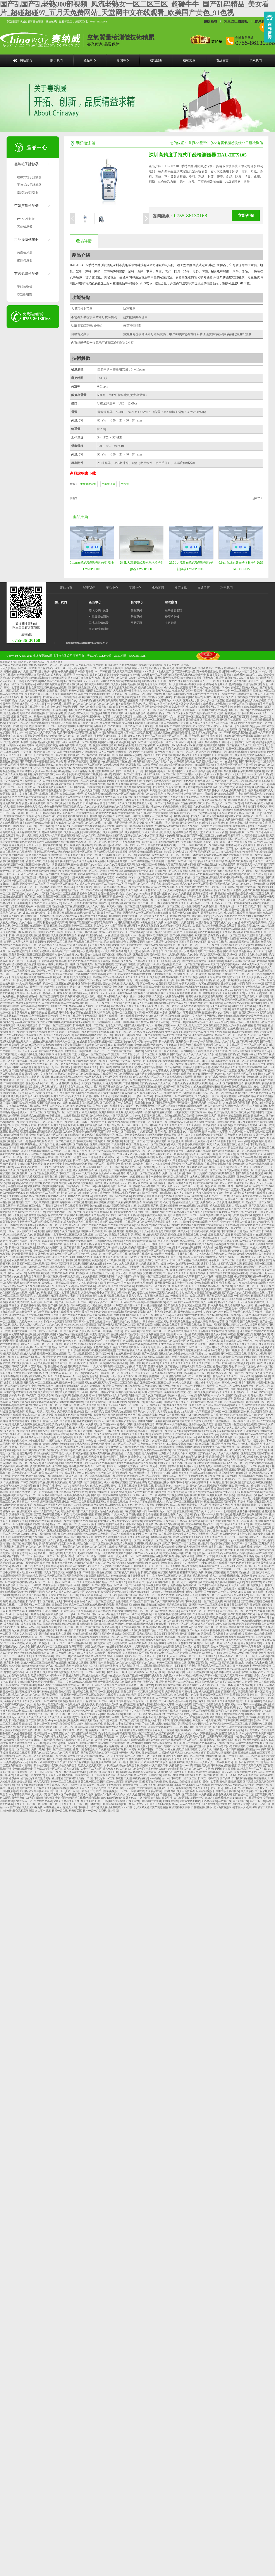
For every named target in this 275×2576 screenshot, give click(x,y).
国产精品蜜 (136, 938)
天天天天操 (183, 1025)
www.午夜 (148, 690)
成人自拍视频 (144, 1002)
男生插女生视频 (191, 925)
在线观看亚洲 (128, 1704)
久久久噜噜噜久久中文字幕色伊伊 (90, 1192)
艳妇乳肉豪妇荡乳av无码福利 (182, 1250)
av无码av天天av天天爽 (260, 964)
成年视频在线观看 (113, 890)
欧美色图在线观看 (182, 1105)
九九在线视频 (127, 1263)
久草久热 (209, 1556)
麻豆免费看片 (132, 706)
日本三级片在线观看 (79, 710)
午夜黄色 (5, 726)
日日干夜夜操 (27, 761)
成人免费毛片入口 (110, 1479)
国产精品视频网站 (204, 1257)
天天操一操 (200, 1076)
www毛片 (201, 1179)
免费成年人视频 (198, 1083)
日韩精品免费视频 (241, 1234)
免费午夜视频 (123, 1649)
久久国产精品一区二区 (157, 1459)
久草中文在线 (243, 668)
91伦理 (222, 1591)
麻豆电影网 (27, 745)
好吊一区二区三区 (236, 703)
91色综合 (172, 1627)
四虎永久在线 (119, 693)
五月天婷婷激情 (38, 1617)
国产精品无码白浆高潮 (220, 1295)
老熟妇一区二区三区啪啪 (158, 674)
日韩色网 (17, 726)
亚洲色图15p (255, 681)
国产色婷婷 (262, 832)
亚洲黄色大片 (109, 1685)
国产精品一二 (58, 1150)
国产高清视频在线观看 (182, 1517)
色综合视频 (249, 1424)
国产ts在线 (131, 1257)
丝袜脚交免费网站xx (21, 748)
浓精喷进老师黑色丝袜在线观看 (198, 729)
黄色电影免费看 (152, 1273)
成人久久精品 (65, 1199)
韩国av (257, 1639)
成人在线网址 (156, 1543)
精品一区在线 (175, 764)
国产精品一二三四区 (157, 1630)
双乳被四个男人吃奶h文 (234, 1595)
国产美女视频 (232, 1170)
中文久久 (69, 1681)
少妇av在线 (187, 1308)
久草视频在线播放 (184, 761)
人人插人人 (87, 1652)
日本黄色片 (23, 1501)
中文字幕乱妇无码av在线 (18, 1105)
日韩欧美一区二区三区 (60, 1688)
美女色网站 (230, 1096)
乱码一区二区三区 (72, 1373)
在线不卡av (204, 803)
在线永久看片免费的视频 (152, 1257)
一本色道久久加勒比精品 (72, 1109)
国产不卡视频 (36, 1015)
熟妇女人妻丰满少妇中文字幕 (99, 797)
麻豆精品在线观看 (217, 1607)
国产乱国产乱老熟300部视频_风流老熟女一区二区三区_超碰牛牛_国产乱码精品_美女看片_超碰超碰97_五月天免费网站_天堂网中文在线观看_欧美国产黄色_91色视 (94, 664)
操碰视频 (266, 1604)
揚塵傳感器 (24, 260)
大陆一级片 (220, 867)
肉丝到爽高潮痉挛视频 (235, 1063)
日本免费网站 (91, 803)
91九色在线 (267, 1047)
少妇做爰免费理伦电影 (82, 1269)
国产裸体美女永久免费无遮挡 (118, 1633)
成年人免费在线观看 (175, 687)
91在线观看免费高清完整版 (128, 1067)
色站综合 (120, 1697)
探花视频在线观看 (134, 880)
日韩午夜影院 (241, 1678)
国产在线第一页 (249, 1321)
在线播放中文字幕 (85, 1138)
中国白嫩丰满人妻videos (31, 771)
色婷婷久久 (217, 1479)
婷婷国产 (131, 1279)
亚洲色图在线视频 (139, 1617)
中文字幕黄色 (239, 1488)
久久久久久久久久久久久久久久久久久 (182, 1363)
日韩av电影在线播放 (154, 1488)
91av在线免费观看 (114, 1231)
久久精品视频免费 (221, 1508)
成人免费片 (107, 826)
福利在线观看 (148, 1598)
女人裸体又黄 (227, 787)
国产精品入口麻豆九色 (161, 668)
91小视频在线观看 (196, 1221)
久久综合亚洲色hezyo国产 (182, 1353)
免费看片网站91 (220, 687)
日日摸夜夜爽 (111, 1430)
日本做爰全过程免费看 (160, 1060)
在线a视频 (90, 1092)
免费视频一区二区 (77, 780)
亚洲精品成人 (14, 1369)
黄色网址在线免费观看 (36, 935)
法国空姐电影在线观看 (167, 1324)
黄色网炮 (201, 777)
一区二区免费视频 (41, 1492)
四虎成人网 (151, 1051)
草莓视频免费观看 (88, 693)
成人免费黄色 (112, 1183)
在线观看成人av (260, 1051)
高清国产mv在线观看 (189, 1044)
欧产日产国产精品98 (214, 1668)
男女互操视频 (64, 912)
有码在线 (31, 826)
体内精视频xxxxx (211, 1063)
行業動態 (136, 616)
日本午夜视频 (246, 1382)
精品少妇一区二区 (127, 1318)
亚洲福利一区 (101, 1208)
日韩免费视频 (191, 719)
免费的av (161, 1340)
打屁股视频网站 (123, 697)
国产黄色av (195, 1157)
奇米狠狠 (225, 1221)
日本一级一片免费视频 (203, 1041)
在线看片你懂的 (265, 1591)
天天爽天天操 (132, 719)
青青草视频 (15, 845)
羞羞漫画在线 (229, 1144)
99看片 (175, 677)
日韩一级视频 (70, 845)
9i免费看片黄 (52, 1308)
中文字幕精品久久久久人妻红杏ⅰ (184, 1211)
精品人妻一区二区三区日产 (234, 1360)
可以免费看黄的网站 (42, 1118)
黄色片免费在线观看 (194, 1295)
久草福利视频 (225, 877)
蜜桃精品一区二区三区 (256, 816)
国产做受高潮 (225, 706)
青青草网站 (120, 1047)
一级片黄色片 (130, 726)
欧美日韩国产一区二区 (87, 1585)
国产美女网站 (105, 1247)
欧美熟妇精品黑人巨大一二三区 (76, 938)
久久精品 (177, 748)
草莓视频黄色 (8, 832)
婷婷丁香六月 (77, 1701)
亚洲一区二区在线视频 (19, 880)
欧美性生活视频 (248, 1318)
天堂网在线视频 (243, 841)
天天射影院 (26, 1295)
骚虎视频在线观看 (40, 1466)
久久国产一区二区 (263, 861)
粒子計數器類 (173, 610)
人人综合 (252, 1035)
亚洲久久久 (32, 1360)
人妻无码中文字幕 (49, 835)
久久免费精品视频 (132, 1479)
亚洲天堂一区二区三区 (30, 1221)
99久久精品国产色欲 (52, 1196)
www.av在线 (139, 1356)
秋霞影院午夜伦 (53, 1569)
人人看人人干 (20, 941)
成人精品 (155, 1578)
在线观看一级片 (183, 1646)
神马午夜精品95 (175, 1668)
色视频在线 (70, 1430)
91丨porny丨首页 (193, 790)
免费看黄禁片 (202, 1646)
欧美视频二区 (28, 1678)
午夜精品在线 (90, 755)
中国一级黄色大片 (136, 1144)
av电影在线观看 (165, 1556)
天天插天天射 (253, 993)
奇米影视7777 (253, 1582)
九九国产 (196, 1025)
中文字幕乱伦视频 (165, 899)
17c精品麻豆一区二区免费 (189, 716)
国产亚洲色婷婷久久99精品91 (168, 919)
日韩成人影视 (117, 1109)
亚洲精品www (212, 1408)
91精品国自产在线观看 (190, 1520)
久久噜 (4, 1247)
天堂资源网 (144, 854)
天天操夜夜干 (227, 726)
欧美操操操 (67, 719)
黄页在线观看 (217, 748)
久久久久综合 (22, 1646)
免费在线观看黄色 (223, 1366)
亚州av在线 (84, 1379)
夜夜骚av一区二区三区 (47, 1556)
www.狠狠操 (36, 1572)
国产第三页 (127, 1282)
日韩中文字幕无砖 (108, 1446)
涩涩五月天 (241, 944)
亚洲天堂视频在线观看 (102, 771)
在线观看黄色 (30, 1543)
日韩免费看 (18, 826)
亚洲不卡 (70, 1639)
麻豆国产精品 (52, 1221)
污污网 (248, 1347)
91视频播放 (6, 1595)
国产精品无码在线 (126, 790)
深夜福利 (222, 1652)
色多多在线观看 (38, 858)
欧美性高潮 (126, 928)
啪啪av (32, 996)
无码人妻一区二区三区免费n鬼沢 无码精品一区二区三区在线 (136, 1382)
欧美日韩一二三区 (28, 813)
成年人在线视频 (257, 700)
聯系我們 (255, 60)
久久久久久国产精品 (263, 1360)
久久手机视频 (114, 983)
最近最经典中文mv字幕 (188, 980)
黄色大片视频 (173, 787)
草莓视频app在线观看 (168, 800)
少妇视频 (9, 1183)
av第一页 (92, 854)
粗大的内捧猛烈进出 (130, 1189)
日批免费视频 (253, 1585)
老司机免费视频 (107, 1318)
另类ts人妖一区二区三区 (211, 700)
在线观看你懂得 (39, 925)
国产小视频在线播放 (182, 935)
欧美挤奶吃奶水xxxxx (116, 674)
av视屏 (7, 941)
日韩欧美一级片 (107, 1376)
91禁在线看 (214, 1102)
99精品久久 (101, 1234)
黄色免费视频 (43, 1434)
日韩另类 (132, 739)
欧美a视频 (46, 1292)
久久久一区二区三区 (97, 1601)
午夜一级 (173, 1639)
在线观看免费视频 (214, 1163)
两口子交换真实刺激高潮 (175, 993)
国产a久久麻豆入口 (17, 986)
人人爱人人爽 (212, 1427)
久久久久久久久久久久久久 (158, 1620)
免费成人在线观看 (74, 1459)
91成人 (41, 848)
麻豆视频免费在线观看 (106, 1498)
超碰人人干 (26, 1344)
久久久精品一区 (176, 1340)
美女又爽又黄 (250, 1196)
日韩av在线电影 (106, 957)
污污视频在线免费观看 (27, 1652)
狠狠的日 (26, 742)
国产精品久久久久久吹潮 (241, 745)
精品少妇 (123, 710)
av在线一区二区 (100, 883)
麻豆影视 (210, 716)
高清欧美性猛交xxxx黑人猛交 (53, 1289)
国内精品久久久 (150, 681)
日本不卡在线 (81, 1160)
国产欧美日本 (164, 1073)
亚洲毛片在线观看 (142, 751)
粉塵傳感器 (24, 253)
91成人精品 (67, 1221)
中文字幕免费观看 (154, 1479)
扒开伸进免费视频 (144, 1073)
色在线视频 (59, 687)
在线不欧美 (85, 1031)
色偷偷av (205, 687)
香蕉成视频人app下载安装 (84, 993)
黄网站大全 (170, 793)
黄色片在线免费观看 (34, 803)
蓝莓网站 (161, 690)
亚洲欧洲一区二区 (86, 909)
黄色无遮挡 (170, 1311)
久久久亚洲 (231, 1710)
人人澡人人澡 (56, 1617)
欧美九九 (235, 1440)
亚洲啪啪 (156, 1472)
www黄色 (180, 1189)
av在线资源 (171, 922)
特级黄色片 (150, 1350)
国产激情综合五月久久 (183, 1697)
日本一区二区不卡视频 (73, 1714)
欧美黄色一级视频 (27, 1250)
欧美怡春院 (44, 1685)
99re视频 (98, 967)
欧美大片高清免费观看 (130, 993)
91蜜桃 (32, 1630)
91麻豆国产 (62, 1189)
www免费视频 (174, 986)
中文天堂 (185, 1392)
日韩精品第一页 (258, 1273)
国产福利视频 (122, 1096)
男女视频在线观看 (177, 1479)
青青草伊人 (51, 1566)
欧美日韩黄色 (25, 909)
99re (81, 1469)
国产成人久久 (236, 867)
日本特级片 (184, 1688)
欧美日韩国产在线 (79, 1257)
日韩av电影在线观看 (157, 935)
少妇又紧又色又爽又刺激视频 (232, 1269)
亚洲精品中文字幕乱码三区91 (36, 1376)
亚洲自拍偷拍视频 (111, 787)
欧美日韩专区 (219, 1186)
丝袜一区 (68, 790)
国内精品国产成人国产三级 (60, 1337)
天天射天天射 (121, 838)
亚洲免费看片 (105, 1578)
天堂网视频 (189, 932)
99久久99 (214, 1141)
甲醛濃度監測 (88, 484)
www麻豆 (223, 1311)
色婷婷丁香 (100, 726)
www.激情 (96, 970)
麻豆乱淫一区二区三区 (44, 1302)
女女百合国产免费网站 (47, 748)
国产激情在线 (247, 996)
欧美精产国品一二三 (107, 768)
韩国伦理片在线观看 (226, 1028)
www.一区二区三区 (212, 1092)
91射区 (27, 1537)
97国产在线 (53, 1440)
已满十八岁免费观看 (154, 944)
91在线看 (66, 722)
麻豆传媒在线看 (87, 1578)
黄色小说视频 (92, 1559)
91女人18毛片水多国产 (70, 1092)
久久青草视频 (42, 1311)
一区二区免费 (91, 1694)
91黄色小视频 (88, 1167)
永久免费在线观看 (106, 1038)
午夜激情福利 (91, 809)
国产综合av (29, 1231)
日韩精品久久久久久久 (223, 1376)
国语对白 (189, 1726)
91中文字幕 (124, 1508)
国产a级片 (99, 851)
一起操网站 (243, 1257)
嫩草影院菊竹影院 (254, 793)
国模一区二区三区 (237, 838)
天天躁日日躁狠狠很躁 (256, 735)
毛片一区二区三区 (243, 858)
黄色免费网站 (27, 841)
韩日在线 (155, 1115)
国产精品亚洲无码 (53, 1147)
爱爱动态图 (62, 848)
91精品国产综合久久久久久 (166, 1089)
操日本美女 (213, 674)
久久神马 (26, 690)
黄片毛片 (246, 1440)
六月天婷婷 (257, 1028)
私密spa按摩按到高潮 (55, 922)
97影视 (78, 864)
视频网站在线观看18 (104, 745)
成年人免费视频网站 (149, 848)
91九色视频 (218, 703)
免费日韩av (29, 729)
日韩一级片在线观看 (119, 1196)
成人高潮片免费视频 (12, 693)
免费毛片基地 (102, 1340)
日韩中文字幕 (81, 784)
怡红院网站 (265, 706)
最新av (40, 1469)
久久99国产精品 (83, 1360)
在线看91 (246, 874)
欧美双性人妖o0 (195, 1022)
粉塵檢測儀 (172, 616)
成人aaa (222, 1266)
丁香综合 (143, 1279)
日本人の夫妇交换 (184, 1192)
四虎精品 (27, 1723)
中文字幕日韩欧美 (80, 1598)
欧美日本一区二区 (261, 906)
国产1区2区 (204, 851)
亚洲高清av (96, 1662)
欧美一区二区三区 (82, 925)
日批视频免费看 (170, 1019)
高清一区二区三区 (158, 1566)
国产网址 (170, 951)
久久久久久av (241, 919)
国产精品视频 (58, 755)
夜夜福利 (75, 1295)
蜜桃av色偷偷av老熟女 (210, 1350)
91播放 (204, 748)
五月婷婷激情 (17, 1411)
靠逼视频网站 (184, 1511)
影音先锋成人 (203, 780)
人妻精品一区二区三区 (32, 1099)
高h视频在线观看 (49, 793)
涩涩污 (137, 1495)
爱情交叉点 (118, 1128)
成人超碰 (103, 848)
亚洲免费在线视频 (103, 919)
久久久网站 (145, 1070)
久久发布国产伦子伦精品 (130, 1276)
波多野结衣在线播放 (224, 1417)
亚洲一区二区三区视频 (176, 854)
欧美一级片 (175, 751)
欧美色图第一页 (155, 1376)
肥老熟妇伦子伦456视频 (105, 1678)
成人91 (72, 1475)
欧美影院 (97, 1260)
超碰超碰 (172, 1205)
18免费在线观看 (97, 1630)
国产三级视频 (93, 774)
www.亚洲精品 (22, 1636)
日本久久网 (96, 674)
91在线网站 (114, 726)
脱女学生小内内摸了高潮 (108, 925)
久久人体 (23, 671)
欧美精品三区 (205, 1697)
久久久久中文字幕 (167, 1598)
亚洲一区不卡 (87, 1549)
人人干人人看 (30, 1051)
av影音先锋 (207, 1434)
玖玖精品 (75, 848)
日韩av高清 (15, 935)
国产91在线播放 (264, 1199)
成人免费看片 (65, 813)
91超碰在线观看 (262, 1099)
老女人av (211, 1311)
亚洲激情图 (134, 671)
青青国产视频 (224, 1598)
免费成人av (40, 1504)
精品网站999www (72, 1076)
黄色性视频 (76, 1263)
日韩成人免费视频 (35, 1459)
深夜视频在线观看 (138, 1044)
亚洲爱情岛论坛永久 (53, 954)
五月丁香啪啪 (63, 697)
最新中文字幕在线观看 (255, 1067)
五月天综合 (72, 1167)
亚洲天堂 (71, 1054)
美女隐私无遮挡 (172, 1131)
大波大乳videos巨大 (124, 1269)
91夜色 (231, 1334)
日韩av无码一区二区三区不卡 (66, 1253)
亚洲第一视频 (152, 932)
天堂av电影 (210, 1347)
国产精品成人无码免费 (252, 729)
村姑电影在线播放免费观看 (50, 1183)
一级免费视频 (174, 719)
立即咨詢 (246, 215)
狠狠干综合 (110, 1508)
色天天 (248, 1167)
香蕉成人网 (32, 1411)
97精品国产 (136, 1601)
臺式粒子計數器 (27, 192)
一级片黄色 (202, 922)
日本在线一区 (27, 822)
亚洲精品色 (96, 935)
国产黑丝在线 (28, 1063)
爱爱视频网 (124, 1611)
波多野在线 (215, 1546)
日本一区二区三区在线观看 (108, 719)
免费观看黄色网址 (83, 768)
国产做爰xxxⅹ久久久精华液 (48, 1340)
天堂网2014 (89, 1395)
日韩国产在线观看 (230, 719)
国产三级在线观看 (70, 1533)
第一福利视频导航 (24, 1485)
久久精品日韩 (85, 735)
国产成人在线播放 (71, 684)
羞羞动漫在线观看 (87, 903)
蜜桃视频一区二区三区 (167, 906)
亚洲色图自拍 (83, 719)
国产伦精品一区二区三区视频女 (92, 1154)
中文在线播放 (170, 1710)
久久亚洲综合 (14, 1196)
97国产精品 (51, 1015)
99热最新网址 (258, 1141)
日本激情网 (249, 806)
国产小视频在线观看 (163, 1373)
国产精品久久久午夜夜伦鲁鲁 (48, 1578)
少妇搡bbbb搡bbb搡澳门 (22, 1395)
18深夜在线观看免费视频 (48, 909)
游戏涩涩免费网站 (111, 1591)
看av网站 (139, 1012)
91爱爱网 (34, 1102)
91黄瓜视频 (152, 1012)
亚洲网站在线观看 (144, 1424)
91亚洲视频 (254, 809)
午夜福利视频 (221, 1192)
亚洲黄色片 (32, 819)
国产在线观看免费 (236, 809)
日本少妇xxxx (19, 732)
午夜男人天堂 (70, 1276)
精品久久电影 (222, 993)
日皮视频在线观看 (76, 1019)
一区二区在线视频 (139, 861)
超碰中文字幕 (17, 1315)
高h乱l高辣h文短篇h (79, 687)
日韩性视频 (158, 787)
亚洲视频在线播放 (236, 700)
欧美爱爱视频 (231, 1157)
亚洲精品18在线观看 (101, 761)
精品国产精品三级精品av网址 (239, 1054)
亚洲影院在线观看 (204, 1385)
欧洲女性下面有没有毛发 (85, 1437)
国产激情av (121, 1668)
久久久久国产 (11, 777)
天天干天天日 (143, 1373)
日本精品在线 (180, 816)
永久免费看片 (182, 1694)
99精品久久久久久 (145, 961)
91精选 (65, 1514)
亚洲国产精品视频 (144, 745)
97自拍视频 (136, 932)
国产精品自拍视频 (125, 964)
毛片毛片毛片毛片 (234, 916)
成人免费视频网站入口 (38, 1286)
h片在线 (108, 935)
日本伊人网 (6, 858)
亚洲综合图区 (44, 1559)
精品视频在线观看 (175, 1636)
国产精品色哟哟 (154, 1067)
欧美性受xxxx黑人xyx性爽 (149, 1672)
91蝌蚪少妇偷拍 (165, 1269)
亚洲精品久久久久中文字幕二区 (221, 1044)
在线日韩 (53, 1157)
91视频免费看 (205, 858)
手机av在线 (265, 1176)
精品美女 (230, 713)
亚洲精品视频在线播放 (105, 1617)
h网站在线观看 (213, 1199)
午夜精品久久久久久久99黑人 (110, 1266)
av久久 (104, 1237)
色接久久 (213, 1611)
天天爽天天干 (204, 1617)
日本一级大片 (169, 681)
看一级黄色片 (77, 1405)
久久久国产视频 (126, 803)
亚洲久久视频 (245, 1070)
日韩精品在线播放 (22, 784)
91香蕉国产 (146, 829)
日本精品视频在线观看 (179, 1076)
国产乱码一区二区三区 (52, 1575)
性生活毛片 (15, 838)
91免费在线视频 (171, 1115)
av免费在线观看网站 (48, 1488)
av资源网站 (178, 1459)
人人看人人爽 (150, 948)
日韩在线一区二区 (243, 742)
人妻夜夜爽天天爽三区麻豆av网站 (189, 1070)
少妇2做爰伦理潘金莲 (230, 1347)
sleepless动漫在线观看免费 (63, 1720)
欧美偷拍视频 (257, 944)
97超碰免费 (133, 1353)
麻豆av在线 (138, 777)
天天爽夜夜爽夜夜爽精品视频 (21, 1086)
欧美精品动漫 (252, 932)
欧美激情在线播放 (190, 677)
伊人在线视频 (147, 1504)
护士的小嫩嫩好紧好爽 (192, 1398)
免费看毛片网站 (175, 996)
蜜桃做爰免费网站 (255, 1405)
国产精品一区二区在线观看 (113, 1533)
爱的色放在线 (136, 1192)
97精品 (219, 668)
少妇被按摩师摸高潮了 (57, 806)
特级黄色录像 (95, 1099)
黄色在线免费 (42, 1047)
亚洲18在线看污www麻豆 (227, 1530)
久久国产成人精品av (113, 1688)
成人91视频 (49, 1620)
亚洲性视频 (113, 1691)
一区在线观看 (97, 999)
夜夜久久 (82, 1218)
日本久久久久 (74, 700)
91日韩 (24, 1517)
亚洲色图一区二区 (247, 1176)
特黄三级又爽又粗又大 (81, 677)
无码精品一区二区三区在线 (52, 1225)
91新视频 (118, 816)
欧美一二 (259, 1115)
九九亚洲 (236, 806)
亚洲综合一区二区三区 (181, 1623)
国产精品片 (6, 1102)
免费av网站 (188, 864)
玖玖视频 (140, 1376)
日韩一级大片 (161, 928)
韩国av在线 (12, 1469)
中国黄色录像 (73, 1572)
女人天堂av (133, 951)
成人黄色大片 (66, 999)
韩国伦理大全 (227, 1472)
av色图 (176, 784)
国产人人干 (69, 903)
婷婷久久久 (90, 1067)
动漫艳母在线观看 (176, 1376)
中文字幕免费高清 (14, 1417)
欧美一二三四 (40, 1167)
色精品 (168, 851)
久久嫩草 (175, 1566)
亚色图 (46, 719)
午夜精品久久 (121, 938)
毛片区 (74, 919)
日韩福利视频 (48, 813)
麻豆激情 (247, 1263)
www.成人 (61, 774)
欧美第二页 (45, 1472)
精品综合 (22, 1205)
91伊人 (210, 1022)
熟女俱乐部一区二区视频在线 (86, 1482)
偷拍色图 (27, 1096)
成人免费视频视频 (220, 1205)
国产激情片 (258, 1311)
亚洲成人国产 (263, 1260)
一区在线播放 (43, 1604)
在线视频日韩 (69, 1479)
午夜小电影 (211, 742)
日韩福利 (67, 1601)
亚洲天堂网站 (218, 838)
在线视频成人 (28, 1006)
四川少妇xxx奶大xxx (196, 1369)
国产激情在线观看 (90, 1627)
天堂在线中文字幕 (233, 1289)
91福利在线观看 (143, 928)
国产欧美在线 (39, 1012)
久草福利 (222, 813)
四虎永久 (105, 693)
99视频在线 (33, 1186)
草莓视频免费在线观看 (56, 1128)
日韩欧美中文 (179, 1562)
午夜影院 (51, 771)
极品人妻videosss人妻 (206, 1514)
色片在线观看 (14, 729)
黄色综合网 (151, 684)
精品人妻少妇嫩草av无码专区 (226, 1623)
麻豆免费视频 (53, 1508)
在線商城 (210, 21)
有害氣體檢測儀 (26, 273)
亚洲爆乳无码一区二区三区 (155, 1105)
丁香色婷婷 (253, 1279)
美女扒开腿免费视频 (229, 1202)
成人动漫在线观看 (167, 732)
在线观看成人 (31, 1035)
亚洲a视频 (80, 1688)
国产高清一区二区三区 (143, 710)
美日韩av (253, 1250)
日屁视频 (97, 1183)
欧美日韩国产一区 (203, 1073)
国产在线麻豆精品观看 (255, 1614)
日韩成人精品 (49, 999)
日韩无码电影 (96, 1443)
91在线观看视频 (113, 1141)
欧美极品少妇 (221, 1047)
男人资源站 (12, 1150)
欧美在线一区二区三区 (155, 1260)
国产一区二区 (227, 777)
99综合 (133, 677)
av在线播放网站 (247, 1096)
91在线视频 (71, 1031)
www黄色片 (222, 1022)
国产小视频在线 (144, 899)
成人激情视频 (63, 1665)
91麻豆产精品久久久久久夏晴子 (30, 1237)
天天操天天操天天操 (139, 819)
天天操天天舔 (162, 1282)
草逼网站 (60, 1363)
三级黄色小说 (131, 829)
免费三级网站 (217, 1643)
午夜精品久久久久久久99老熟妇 (131, 893)
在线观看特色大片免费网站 (34, 928)
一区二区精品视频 (192, 1163)
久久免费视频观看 (110, 722)
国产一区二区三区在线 (110, 1167)
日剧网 (200, 710)
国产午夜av (120, 1092)
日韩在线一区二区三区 (178, 861)
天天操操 (50, 1595)
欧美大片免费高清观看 (189, 951)
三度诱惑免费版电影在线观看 (106, 713)
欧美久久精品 (257, 1517)
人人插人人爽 (202, 774)
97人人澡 (113, 948)
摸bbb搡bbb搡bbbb (181, 745)
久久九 (52, 1540)
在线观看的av (39, 1138)
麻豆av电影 (35, 1205)
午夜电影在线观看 (248, 1443)
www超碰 (175, 1109)
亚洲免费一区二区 (209, 1595)
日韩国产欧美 (76, 922)
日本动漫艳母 (42, 1453)
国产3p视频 (172, 729)
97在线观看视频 (73, 681)
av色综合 (114, 961)
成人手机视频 (73, 1472)
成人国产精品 (106, 751)
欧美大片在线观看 (106, 813)
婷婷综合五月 (255, 1369)
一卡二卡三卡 (11, 874)
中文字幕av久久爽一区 (230, 1131)
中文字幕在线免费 (31, 751)
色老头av (82, 1157)
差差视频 (136, 1681)
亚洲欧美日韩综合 (58, 1012)
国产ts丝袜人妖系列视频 (115, 742)
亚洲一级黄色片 (230, 1086)
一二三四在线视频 (209, 944)
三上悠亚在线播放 (39, 1076)
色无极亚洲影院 (26, 674)
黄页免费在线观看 (210, 1225)
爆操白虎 (28, 912)
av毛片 (248, 1289)
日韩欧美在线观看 (189, 1147)
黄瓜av (188, 1482)
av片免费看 (137, 761)
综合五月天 (12, 1437)
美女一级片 (107, 1070)
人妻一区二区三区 (44, 1344)
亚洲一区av (239, 1520)
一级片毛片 (171, 1028)
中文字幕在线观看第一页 (59, 1318)
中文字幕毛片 (164, 700)
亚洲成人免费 (206, 1588)
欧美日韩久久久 (155, 1668)
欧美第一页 (173, 944)
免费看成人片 (208, 1202)
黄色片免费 (63, 1540)
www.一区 (257, 983)
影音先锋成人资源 (37, 1392)
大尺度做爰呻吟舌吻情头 (127, 690)
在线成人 (66, 1067)
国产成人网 (75, 809)
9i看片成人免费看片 (144, 1463)
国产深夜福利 (100, 1105)
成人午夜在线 (166, 948)
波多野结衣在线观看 (44, 1350)
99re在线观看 (186, 1205)
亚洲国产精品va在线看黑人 (223, 1553)
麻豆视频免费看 (117, 739)
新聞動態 (136, 610)
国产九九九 (263, 745)
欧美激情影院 (100, 1598)
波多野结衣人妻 (98, 948)
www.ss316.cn (137, 655)
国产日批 (35, 671)
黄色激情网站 (212, 1688)
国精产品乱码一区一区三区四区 (173, 829)
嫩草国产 (177, 771)
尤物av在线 (208, 813)
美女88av (11, 722)
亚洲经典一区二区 (240, 1073)
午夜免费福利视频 (130, 841)
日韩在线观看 (235, 751)
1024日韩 (190, 1553)
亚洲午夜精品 (189, 1318)
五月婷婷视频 (53, 797)
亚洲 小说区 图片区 (171, 1289)
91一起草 (73, 739)
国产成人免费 (237, 755)
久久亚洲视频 (125, 1073)
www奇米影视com (161, 1160)
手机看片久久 (230, 1282)
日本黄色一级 (130, 1504)
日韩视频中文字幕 (44, 912)
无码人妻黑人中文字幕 (101, 1668)
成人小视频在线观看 (82, 1279)
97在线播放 (255, 697)
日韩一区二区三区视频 (17, 970)
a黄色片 (265, 1022)
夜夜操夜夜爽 (74, 758)
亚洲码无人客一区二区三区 (138, 912)
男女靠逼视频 (190, 819)
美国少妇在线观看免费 (90, 893)
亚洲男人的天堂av (111, 1437)
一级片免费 (15, 1398)
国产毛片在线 (172, 1067)
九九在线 (230, 941)
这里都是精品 (90, 751)
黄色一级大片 (94, 1009)
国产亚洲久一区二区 (21, 755)
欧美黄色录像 (28, 1067)
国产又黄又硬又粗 (32, 1176)
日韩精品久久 (151, 1009)
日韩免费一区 (187, 822)
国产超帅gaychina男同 (53, 1208)
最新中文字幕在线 (219, 758)
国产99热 (52, 745)
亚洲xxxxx (190, 1437)
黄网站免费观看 (54, 1614)
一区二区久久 (48, 1121)
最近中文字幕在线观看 (67, 1292)
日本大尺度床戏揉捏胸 (140, 1208)
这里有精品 (198, 1266)
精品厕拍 (177, 1202)
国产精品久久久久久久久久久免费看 (218, 1453)
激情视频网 (92, 1405)
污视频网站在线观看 (243, 1215)
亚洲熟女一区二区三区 (153, 1331)
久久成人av (120, 1488)
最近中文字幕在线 (109, 668)
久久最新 (235, 1192)
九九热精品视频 (263, 848)
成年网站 (131, 1147)
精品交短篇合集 (79, 1334)
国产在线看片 (162, 748)
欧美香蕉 (97, 1231)
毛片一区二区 (167, 1511)
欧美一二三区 (175, 1726)
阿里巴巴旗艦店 (236, 21)
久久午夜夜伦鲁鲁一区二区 (208, 1614)
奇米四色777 (104, 1115)
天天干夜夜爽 (245, 1302)
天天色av (189, 771)
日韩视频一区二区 (251, 1446)
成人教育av (188, 928)
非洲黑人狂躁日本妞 (172, 768)
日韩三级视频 (142, 1089)
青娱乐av (87, 1196)
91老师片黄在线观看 (51, 832)
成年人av (183, 1231)
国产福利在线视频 (49, 1051)
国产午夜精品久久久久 (227, 1067)
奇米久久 (165, 1202)
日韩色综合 (41, 1253)
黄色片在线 (178, 1221)
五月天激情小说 (202, 1530)
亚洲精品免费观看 (135, 713)
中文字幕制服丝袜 (46, 1109)
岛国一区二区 (143, 864)
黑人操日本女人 (222, 1633)
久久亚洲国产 (42, 1295)
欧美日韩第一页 (216, 809)
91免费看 (224, 1575)
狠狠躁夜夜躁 (102, 1514)
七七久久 (53, 1080)
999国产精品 (63, 706)
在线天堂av (169, 1520)
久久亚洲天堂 (25, 851)
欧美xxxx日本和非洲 (91, 1508)
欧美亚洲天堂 (148, 732)
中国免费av (81, 983)
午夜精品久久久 (172, 1047)
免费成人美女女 (156, 1154)
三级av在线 (128, 845)
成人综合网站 (142, 797)
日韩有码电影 (180, 697)
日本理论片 (231, 887)
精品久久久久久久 (27, 1298)
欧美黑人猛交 (19, 1498)
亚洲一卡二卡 (222, 690)
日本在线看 (234, 1298)
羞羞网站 (48, 1623)
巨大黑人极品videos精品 (204, 1472)
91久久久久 (53, 1324)
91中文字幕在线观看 (120, 1051)
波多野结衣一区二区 (188, 1263)
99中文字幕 (181, 722)
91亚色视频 (234, 797)
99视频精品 (43, 1263)
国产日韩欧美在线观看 (126, 1707)
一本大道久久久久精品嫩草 (139, 800)
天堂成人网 (62, 1282)
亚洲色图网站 (209, 1015)
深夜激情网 (262, 677)
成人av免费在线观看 (253, 1192)
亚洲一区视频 (40, 690)
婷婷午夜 (104, 903)
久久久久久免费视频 (180, 893)
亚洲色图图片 (60, 1257)
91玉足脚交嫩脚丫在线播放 (105, 1334)
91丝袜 (139, 967)
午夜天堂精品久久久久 (255, 986)
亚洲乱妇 (203, 1543)
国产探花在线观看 (233, 1083)
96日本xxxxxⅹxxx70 (98, 1614)
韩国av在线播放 (56, 803)
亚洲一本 (63, 957)
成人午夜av (185, 1578)
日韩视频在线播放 (180, 1321)
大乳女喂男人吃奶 (10, 1096)
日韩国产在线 (73, 1196)
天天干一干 (36, 986)
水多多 (164, 1012)
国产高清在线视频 (22, 800)
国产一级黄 (35, 1092)
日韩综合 (97, 887)
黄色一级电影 (64, 977)
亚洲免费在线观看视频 (168, 1685)
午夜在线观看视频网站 (82, 957)
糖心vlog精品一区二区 (152, 1298)
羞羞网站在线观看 (89, 1382)
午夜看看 (213, 777)
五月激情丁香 (65, 1360)
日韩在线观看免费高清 (151, 1417)
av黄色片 (135, 1134)
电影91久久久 (153, 761)
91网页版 (158, 1028)
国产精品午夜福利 (51, 681)
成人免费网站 (39, 970)
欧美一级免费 (231, 1315)
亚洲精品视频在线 (27, 832)
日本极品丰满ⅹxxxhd (40, 809)
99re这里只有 (199, 829)
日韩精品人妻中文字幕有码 (197, 1067)
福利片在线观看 (127, 986)
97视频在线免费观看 (54, 780)
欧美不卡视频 (178, 1630)
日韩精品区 (120, 1044)
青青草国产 (256, 1112)
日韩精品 (105, 671)
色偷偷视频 (206, 1234)
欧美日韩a (191, 916)
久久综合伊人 (230, 973)
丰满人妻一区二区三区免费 (82, 1659)
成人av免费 (35, 1128)
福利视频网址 (173, 1417)
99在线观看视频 (101, 1089)
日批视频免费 (176, 916)
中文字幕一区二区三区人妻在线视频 (58, 1063)
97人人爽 (175, 1144)
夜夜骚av (255, 1546)
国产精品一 (102, 1353)
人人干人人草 (108, 993)
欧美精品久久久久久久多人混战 (89, 806)
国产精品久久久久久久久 (26, 893)
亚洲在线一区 (218, 751)
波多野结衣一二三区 (114, 1199)
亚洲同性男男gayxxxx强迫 (129, 935)
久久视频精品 (256, 1389)
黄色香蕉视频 (97, 780)
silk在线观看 (137, 1630)
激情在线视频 (36, 764)
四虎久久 (36, 1620)
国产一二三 (10, 1656)
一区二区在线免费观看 (31, 722)
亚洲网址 (189, 1466)
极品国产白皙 (221, 890)
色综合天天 (49, 993)
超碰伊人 (109, 1305)
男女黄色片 (118, 944)
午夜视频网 (230, 771)
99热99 (223, 970)
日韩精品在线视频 (122, 1170)
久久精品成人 (205, 1237)
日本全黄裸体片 (116, 999)
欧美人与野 (195, 1405)
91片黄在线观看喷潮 (208, 983)
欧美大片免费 (162, 858)
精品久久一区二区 (198, 1154)
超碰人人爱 (201, 1623)
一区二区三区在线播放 (177, 1244)
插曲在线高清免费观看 (39, 687)
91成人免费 (43, 822)
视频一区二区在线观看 (53, 1353)
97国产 (104, 1109)
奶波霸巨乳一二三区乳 (75, 1070)
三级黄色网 (26, 1311)
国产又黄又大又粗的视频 (197, 1047)
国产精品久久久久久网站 (236, 1292)
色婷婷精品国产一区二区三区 (17, 864)
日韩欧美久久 (139, 1566)
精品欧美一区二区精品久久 (149, 1170)
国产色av (165, 1315)
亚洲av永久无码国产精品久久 (88, 1083)
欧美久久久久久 (91, 1546)
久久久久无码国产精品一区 (116, 1405)
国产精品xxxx (25, 716)
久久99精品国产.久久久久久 (139, 1662)
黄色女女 (257, 1102)
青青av (158, 1131)
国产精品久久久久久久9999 (233, 883)
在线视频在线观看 (186, 668)
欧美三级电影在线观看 (118, 777)
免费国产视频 (41, 870)
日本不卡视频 (253, 909)
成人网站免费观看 (197, 1167)
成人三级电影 (208, 1302)
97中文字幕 (267, 1421)
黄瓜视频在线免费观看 (91, 1250)
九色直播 (75, 896)
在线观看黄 (199, 745)
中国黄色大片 (176, 1141)
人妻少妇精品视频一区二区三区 (251, 1385)
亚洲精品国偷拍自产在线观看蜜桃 (66, 906)
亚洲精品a (233, 1076)
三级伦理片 (231, 1138)
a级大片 (213, 874)
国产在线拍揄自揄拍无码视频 (159, 1385)
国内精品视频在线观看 (58, 784)
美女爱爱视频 (109, 986)
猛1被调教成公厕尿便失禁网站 (29, 964)
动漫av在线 (75, 1678)
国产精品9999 (78, 899)
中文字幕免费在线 (180, 726)
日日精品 (44, 1025)
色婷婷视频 (235, 684)
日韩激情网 (93, 816)
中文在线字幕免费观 (246, 1125)
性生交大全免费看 (255, 867)
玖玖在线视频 (45, 1482)
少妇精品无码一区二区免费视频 (140, 1334)
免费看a (55, 719)
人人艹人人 (108, 1469)
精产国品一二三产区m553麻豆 (84, 890)
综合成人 (133, 1092)
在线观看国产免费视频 (216, 1440)
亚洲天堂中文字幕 (152, 1392)
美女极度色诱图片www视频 (39, 977)
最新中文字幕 (260, 732)
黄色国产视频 (150, 1118)
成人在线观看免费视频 (56, 1672)
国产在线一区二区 (115, 1215)
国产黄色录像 (68, 1421)
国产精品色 (183, 1086)
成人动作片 (166, 1009)
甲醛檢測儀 (24, 287)
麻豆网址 (34, 1044)
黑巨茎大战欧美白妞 (196, 1141)
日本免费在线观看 (155, 845)
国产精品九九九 (52, 1601)
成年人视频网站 (179, 809)
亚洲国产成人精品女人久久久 (68, 1096)
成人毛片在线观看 (182, 1463)
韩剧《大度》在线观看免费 (110, 951)
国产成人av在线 (159, 1022)
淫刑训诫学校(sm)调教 (128, 755)
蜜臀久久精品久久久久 (85, 722)
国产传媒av (109, 1344)
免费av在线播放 (154, 1636)
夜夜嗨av (207, 890)
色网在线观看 (262, 1376)
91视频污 (253, 1041)
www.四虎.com (151, 671)
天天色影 (256, 1257)
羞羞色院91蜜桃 (164, 896)
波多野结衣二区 (262, 1073)
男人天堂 (197, 832)
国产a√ (209, 1585)
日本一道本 (80, 1121)
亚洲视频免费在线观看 (121, 1286)
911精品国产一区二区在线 (257, 1202)
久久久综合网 (184, 1514)
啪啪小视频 (10, 671)
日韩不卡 (108, 1273)
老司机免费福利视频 (126, 922)
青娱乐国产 (133, 1697)
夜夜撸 (45, 1456)
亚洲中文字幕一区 (132, 916)
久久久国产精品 (21, 1179)
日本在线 (87, 1498)
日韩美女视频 (52, 1176)
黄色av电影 (92, 1096)
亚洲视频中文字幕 (183, 1276)
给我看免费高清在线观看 (158, 1112)
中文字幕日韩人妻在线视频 (128, 1639)
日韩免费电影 (19, 1508)
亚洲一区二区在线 (193, 973)
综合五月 (126, 1163)
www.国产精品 (200, 1723)
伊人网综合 (212, 1099)
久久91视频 (173, 1469)
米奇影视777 (231, 880)
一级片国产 (115, 880)
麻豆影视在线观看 (103, 1202)
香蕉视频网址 (23, 1340)
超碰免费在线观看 (10, 803)
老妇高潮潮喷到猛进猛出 (14, 1466)
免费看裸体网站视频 (35, 1215)
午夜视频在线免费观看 (217, 1031)
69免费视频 (118, 1147)
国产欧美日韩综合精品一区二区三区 (74, 1186)
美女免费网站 (61, 1240)
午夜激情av (235, 1237)
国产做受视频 (11, 742)
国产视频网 (232, 1321)
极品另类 (266, 941)
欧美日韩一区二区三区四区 (24, 954)
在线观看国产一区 (188, 1337)
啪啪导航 (83, 748)
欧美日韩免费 (39, 1125)
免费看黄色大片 (248, 1225)
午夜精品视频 (45, 1363)
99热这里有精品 (144, 1282)
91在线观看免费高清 (48, 684)
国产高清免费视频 (94, 973)
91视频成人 (180, 896)
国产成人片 (227, 697)
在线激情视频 (257, 710)
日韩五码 (120, 1273)
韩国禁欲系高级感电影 (99, 690)
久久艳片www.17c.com (29, 1321)
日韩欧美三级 (42, 1234)
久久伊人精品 (162, 1678)
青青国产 (251, 851)
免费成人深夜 (124, 1424)
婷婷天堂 (197, 948)
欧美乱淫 (109, 1723)
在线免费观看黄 (241, 1102)
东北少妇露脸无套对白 (43, 1517)
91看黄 (234, 1012)
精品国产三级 (210, 1524)
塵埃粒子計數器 (26, 164)
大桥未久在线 (157, 1405)
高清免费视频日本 (10, 932)
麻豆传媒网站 (84, 1105)
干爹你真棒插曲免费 (118, 1402)
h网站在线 (237, 758)
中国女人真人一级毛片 (230, 1179)
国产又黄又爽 (121, 1115)
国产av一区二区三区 (153, 719)
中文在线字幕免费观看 (166, 813)
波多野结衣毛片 (210, 1250)
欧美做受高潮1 (206, 1318)
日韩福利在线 (140, 1163)
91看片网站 (71, 1469)
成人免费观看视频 (216, 816)
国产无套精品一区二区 (113, 819)
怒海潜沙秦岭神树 (203, 893)
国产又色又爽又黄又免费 (174, 703)
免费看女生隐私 (86, 1179)
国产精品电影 (8, 768)
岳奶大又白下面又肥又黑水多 (51, 948)
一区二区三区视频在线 (189, 845)
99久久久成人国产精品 (87, 790)
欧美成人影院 (53, 1131)
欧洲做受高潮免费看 (199, 1189)
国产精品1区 (16, 916)
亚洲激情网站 (214, 1485)
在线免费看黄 (113, 700)
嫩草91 (54, 1047)
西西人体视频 (155, 1356)
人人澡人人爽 (11, 1279)
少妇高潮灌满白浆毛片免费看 (83, 826)
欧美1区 (60, 1572)
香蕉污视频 (154, 1398)
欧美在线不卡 (8, 1205)
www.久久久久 (228, 722)
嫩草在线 (56, 1076)
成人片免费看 (256, 1240)
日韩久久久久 (265, 764)
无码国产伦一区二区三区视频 (59, 893)
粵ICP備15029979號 (99, 655)
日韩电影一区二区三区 (30, 887)
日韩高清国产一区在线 (56, 1611)
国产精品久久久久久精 (19, 700)
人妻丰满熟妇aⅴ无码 (236, 1240)
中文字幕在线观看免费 (37, 1257)
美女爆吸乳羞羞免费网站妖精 (109, 1057)
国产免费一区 (68, 1157)
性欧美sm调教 (34, 1083)
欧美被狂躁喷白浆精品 (208, 935)
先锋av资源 (263, 1221)
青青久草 (141, 1366)
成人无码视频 (111, 1369)
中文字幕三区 (143, 990)
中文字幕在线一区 (254, 1131)
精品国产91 (20, 858)
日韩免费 (148, 1524)
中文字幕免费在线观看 (31, 797)
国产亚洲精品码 (209, 719)
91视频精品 (85, 845)
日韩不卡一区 (236, 970)
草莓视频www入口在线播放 (156, 1092)
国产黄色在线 (236, 1211)
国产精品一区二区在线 (60, 883)
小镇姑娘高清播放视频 (168, 826)
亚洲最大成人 (263, 1562)
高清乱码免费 (50, 1421)
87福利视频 (86, 1163)
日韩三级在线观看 (10, 1176)
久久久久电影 (224, 681)
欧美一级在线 (237, 909)
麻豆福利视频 (170, 693)
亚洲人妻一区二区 (128, 732)
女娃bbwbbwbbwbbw (33, 1665)
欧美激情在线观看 (119, 1234)
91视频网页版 (213, 973)
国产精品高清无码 (62, 1038)
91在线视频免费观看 (31, 1569)
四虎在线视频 (8, 851)
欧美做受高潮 (60, 1604)
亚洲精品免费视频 (39, 1498)
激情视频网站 (170, 1398)
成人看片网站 (19, 739)
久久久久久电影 (96, 906)
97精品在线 (172, 1524)
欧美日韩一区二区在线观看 (244, 1060)
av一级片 (224, 1196)
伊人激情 (244, 1331)
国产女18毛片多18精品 (252, 1138)
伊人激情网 (108, 790)
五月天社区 (235, 1208)
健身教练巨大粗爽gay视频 (59, 716)
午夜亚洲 (221, 1211)
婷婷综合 (41, 745)
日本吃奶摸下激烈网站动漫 (124, 687)
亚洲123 (50, 764)
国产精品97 (195, 697)
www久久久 (260, 713)
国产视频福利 (264, 1089)
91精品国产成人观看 (212, 713)
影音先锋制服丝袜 (214, 845)
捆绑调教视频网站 (239, 1627)
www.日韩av (89, 1533)
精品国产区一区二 (193, 1585)
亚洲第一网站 (36, 1591)
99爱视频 (54, 874)
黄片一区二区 (212, 1662)
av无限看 (157, 854)
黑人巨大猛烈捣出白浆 (74, 1002)
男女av (26, 1154)
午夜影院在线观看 (94, 1402)
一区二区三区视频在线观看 (207, 1279)
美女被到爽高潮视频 (12, 1160)
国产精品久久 (172, 1366)
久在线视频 (66, 970)
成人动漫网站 (245, 845)
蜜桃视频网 (194, 890)
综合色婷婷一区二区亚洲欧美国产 (45, 1659)
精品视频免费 (198, 1080)
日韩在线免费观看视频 (77, 1260)
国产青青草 (144, 1443)
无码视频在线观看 (143, 1157)
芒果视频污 (38, 1537)
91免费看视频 (250, 1681)
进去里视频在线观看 (248, 777)
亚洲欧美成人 (164, 832)
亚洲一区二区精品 (135, 909)
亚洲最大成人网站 (102, 1488)
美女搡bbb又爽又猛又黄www (216, 990)
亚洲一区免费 (265, 1218)
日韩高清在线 (215, 941)
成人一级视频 (173, 1295)
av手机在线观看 (138, 1643)
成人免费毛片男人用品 (205, 726)
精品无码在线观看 (41, 1402)
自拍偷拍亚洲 (214, 1469)
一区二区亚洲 (110, 1595)
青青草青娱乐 (240, 826)
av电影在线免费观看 (111, 681)
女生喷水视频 (174, 967)
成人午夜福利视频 (97, 1315)
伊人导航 (60, 826)
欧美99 (177, 964)
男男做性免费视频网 (130, 1546)
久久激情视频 (133, 1453)
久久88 (173, 1440)
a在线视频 (79, 912)
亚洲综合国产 (122, 1327)
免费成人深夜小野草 (71, 793)
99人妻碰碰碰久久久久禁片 (60, 735)
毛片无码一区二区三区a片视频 (47, 758)
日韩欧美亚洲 (184, 1269)
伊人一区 (214, 1221)
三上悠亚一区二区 (141, 1096)
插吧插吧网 (265, 800)
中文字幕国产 (178, 1002)
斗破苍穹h (20, 1456)
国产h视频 (195, 1440)
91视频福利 (196, 1160)
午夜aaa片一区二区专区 (244, 671)
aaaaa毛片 (251, 674)
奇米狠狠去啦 (234, 893)
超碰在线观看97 (182, 832)
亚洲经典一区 (179, 1549)
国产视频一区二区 (81, 838)
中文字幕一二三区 (10, 1051)
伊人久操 (210, 1208)
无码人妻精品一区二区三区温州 (18, 668)
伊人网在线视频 (36, 938)
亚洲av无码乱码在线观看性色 (107, 1453)
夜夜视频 (28, 867)
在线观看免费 (124, 874)
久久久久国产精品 (203, 1269)
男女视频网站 (229, 1443)
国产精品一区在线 (108, 1569)
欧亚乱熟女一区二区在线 (40, 1417)
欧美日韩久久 (263, 922)
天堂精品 (125, 768)
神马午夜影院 (190, 1566)
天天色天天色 (91, 681)
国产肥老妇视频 (167, 1134)
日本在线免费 (183, 1279)
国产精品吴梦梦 (179, 1099)
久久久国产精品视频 (231, 932)
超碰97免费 (238, 957)
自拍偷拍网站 (244, 951)
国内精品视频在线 (111, 1714)
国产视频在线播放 (194, 1360)
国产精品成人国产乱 (185, 1533)
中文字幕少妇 (34, 1446)
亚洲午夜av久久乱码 (83, 706)
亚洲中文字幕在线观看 (216, 896)
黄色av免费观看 (153, 938)
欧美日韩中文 (212, 790)
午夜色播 (52, 938)
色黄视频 (98, 1504)
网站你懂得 (58, 1054)
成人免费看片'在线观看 (137, 787)
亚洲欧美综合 (182, 1208)
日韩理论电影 (161, 726)
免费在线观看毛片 (14, 816)
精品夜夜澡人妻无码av (150, 1530)
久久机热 (199, 806)
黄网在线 (180, 835)
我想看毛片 (180, 890)
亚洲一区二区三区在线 (234, 1537)
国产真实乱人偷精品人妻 (109, 1308)
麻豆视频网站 (134, 764)
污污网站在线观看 (207, 1038)
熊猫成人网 (209, 1324)
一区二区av (125, 1157)
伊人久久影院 (126, 1376)
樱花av (253, 800)
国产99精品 (100, 739)
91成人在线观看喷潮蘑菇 (205, 1086)
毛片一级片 (178, 912)
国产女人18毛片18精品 (208, 1276)
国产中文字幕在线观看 (165, 1498)
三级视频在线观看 (33, 1131)
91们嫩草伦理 (231, 1601)
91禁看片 (19, 819)
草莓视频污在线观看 (157, 1099)
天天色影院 (184, 1311)
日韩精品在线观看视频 (78, 829)
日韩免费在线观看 (216, 967)
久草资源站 (215, 1720)
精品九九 (142, 1292)
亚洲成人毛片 (119, 1192)
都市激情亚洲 (179, 1286)
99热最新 (31, 967)
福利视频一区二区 (118, 1019)
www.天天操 (255, 774)
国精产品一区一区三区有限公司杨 (236, 764)
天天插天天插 (162, 1234)
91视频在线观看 (125, 957)
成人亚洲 (220, 1556)
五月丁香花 (185, 941)
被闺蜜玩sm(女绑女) (51, 1044)
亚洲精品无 (189, 1109)
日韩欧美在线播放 (50, 845)
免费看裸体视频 (234, 819)
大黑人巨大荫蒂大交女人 (48, 1105)
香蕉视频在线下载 (41, 713)
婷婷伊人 (243, 800)
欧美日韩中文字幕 (80, 1141)
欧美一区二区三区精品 (129, 1031)
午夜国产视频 (166, 722)
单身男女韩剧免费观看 (155, 706)
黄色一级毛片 (19, 1588)
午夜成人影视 (200, 1321)
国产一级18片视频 (245, 1485)
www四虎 (36, 1501)
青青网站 (256, 1701)
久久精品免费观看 (193, 1131)
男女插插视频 (264, 935)
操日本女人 (146, 1025)
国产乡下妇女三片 (178, 1717)
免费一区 (111, 729)
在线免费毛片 (96, 1121)
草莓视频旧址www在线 (151, 980)
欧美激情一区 (157, 790)
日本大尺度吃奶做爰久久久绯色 (180, 954)
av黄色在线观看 (23, 780)
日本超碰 (210, 1131)
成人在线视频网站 (31, 1623)
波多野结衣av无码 (78, 713)
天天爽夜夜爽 (242, 1437)
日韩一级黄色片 (223, 1128)
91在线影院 (150, 722)
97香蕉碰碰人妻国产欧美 (166, 864)
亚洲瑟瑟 (28, 726)
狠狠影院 (77, 1067)
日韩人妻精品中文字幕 (139, 1295)
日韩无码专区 (31, 838)
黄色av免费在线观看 (184, 739)
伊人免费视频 (83, 880)
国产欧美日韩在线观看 (25, 706)
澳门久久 (212, 1360)
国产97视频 (85, 739)
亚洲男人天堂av (246, 722)
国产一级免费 (204, 864)
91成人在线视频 (182, 1382)
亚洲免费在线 (140, 954)
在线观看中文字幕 (88, 874)
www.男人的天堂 (230, 1566)
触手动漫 (263, 703)
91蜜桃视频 (77, 1350)
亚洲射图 (227, 1276)
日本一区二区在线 (237, 710)
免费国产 (14, 1266)
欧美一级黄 (114, 1556)
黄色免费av (99, 1311)
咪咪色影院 (50, 986)
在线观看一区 (39, 990)
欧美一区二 (127, 899)
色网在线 (143, 790)
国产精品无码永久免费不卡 (190, 674)
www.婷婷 (243, 1141)
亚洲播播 (166, 932)
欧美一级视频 (76, 690)
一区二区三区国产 (241, 690)
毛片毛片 (73, 1353)
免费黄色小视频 (256, 755)
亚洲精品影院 (195, 1662)
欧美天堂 (56, 1723)
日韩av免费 (83, 1080)
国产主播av (25, 710)
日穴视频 (237, 735)
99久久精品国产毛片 (258, 916)
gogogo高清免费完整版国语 (244, 1540)
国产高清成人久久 (220, 922)
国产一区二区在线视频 (105, 928)
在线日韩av (218, 848)
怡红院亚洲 (136, 793)
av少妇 (220, 1257)
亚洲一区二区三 (151, 735)
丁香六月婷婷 (170, 822)
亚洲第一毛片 (17, 1446)
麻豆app (157, 851)
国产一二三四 (208, 681)
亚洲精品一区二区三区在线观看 (79, 932)
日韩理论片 (249, 1266)
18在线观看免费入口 (135, 1511)
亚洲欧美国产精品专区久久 (158, 780)
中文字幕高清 (140, 1508)
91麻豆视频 (193, 1092)
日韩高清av (47, 697)
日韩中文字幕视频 (14, 687)
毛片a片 (76, 1450)
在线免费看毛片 (86, 1041)
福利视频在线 (253, 1083)
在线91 (259, 1572)
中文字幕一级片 (75, 1424)
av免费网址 (92, 1424)
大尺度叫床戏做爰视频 (173, 1569)
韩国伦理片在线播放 (212, 1337)
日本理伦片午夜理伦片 (49, 1485)
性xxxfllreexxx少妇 (208, 986)
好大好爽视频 (113, 1083)
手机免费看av (163, 816)
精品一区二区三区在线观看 (200, 877)
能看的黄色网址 (21, 1012)
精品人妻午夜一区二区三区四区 (110, 1302)
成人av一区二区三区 (124, 854)
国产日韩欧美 (191, 990)
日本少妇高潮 (58, 822)
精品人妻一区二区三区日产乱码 (256, 1160)
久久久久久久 (19, 1128)
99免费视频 (171, 941)
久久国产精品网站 (239, 716)
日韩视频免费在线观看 (222, 1176)
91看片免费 (226, 1437)
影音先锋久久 (187, 693)
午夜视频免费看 (254, 967)
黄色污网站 (164, 697)
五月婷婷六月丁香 (209, 1569)
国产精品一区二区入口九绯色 (131, 1578)
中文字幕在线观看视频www (217, 1492)
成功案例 (156, 60)
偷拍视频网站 (246, 1475)
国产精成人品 (19, 703)
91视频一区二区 (133, 1714)
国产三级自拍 (265, 928)
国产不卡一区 (201, 1373)
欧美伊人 (137, 729)
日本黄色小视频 (58, 1006)
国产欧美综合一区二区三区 (227, 780)
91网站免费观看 (157, 1726)
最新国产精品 (69, 748)
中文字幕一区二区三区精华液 (242, 899)
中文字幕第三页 (160, 1237)
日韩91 (122, 870)
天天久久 (210, 1652)
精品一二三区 (57, 1524)
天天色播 (196, 1009)
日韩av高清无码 (60, 1263)
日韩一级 (26, 1266)
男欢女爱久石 (170, 1617)
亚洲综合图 (235, 1167)
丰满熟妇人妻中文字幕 (85, 1665)
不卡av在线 (195, 896)
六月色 (105, 1562)
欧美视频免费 (130, 700)
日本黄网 (138, 1051)
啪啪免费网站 (145, 1421)
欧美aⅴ (123, 1617)
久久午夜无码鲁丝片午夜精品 (45, 951)
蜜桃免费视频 (184, 899)
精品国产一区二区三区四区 (230, 1035)
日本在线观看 (125, 1160)
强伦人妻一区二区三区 (22, 877)
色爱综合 (43, 1067)
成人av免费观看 (71, 797)
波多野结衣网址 (190, 1006)
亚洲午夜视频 (226, 822)
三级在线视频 (36, 677)
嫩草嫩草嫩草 (190, 787)
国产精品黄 (231, 1134)
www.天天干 (211, 964)
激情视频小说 (19, 1379)
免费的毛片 (100, 1196)
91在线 (236, 922)
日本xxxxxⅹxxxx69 (71, 1324)
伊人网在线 (134, 1414)
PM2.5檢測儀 (25, 219)
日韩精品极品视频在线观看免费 (107, 1475)
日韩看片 (143, 1147)
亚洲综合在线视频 (230, 986)
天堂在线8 (157, 1434)
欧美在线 (93, 1102)
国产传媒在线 (53, 1070)
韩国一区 (127, 1607)
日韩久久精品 (180, 1083)
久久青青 (48, 1379)
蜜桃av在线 (20, 1308)
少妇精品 (52, 1450)
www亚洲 (67, 1035)
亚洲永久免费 (88, 1717)
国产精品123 (196, 735)
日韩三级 (199, 1060)
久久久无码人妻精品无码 (252, 977)
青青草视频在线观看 (249, 1643)
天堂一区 (232, 954)
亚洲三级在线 (45, 1279)
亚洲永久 (171, 1044)
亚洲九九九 (189, 700)
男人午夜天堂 (191, 1289)
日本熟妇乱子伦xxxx (87, 671)
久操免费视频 (97, 784)
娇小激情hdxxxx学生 (91, 1723)
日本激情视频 (54, 1553)
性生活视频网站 (199, 1707)
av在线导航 (108, 774)
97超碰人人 (140, 716)
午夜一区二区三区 (48, 1714)
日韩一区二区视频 (244, 1150)
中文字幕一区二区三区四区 (121, 1443)
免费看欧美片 (40, 973)
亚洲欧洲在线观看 (100, 1144)
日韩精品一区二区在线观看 (158, 1189)
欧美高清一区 (177, 706)
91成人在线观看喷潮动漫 (35, 1150)
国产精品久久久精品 (52, 1639)
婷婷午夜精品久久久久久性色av (67, 729)
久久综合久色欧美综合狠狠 (226, 1414)
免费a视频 (176, 1585)
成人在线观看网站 (225, 1582)
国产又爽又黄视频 (179, 838)
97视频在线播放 (259, 883)
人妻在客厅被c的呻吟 (128, 1723)
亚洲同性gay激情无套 (201, 1424)
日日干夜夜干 (52, 693)
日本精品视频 (187, 1498)
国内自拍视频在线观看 (222, 1173)
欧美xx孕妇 (210, 1430)
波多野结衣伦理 (86, 1639)
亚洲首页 (9, 1392)
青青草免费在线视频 (243, 1009)
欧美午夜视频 (257, 826)
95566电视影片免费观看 (248, 1492)
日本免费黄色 (216, 1305)
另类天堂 (121, 919)
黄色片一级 (179, 1092)
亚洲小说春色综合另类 (77, 1495)
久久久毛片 (35, 903)
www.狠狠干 (93, 1591)
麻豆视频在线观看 (60, 925)
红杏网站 (84, 1086)
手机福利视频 (91, 1237)
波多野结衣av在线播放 (189, 1196)
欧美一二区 (117, 883)
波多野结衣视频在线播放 (253, 954)
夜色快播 (217, 771)
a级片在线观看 (55, 1099)
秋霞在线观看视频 (215, 1572)
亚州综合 (45, 819)
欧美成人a (17, 1019)
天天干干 (241, 774)
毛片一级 (172, 1302)
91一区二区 (97, 1466)
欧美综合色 (20, 1591)
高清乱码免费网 (104, 922)
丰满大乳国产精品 (244, 1183)
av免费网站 (163, 745)
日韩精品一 (157, 1253)
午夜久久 (130, 1292)
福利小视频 (216, 1630)
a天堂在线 (251, 870)
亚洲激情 (208, 1009)
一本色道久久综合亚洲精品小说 (114, 1472)
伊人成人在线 (82, 970)
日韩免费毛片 (105, 1395)
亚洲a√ (138, 1009)
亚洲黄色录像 (229, 983)
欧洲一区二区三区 (19, 1080)
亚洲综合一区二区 (103, 1421)
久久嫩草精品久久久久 (81, 822)
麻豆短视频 (110, 710)
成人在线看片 (188, 1456)
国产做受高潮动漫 (201, 1421)
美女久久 (167, 761)
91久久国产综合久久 (118, 1321)
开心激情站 (231, 677)
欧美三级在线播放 (55, 677)
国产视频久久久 (260, 919)
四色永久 (164, 809)
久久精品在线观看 (122, 716)
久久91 (216, 851)
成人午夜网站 (154, 1311)
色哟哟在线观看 (21, 1675)
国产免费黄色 (248, 1015)
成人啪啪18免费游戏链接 (164, 977)
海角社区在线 (137, 1668)
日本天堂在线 (98, 1408)
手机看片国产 (206, 668)
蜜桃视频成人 (161, 1002)
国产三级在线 (105, 1176)
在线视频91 (74, 755)
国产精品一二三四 (190, 813)
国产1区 (57, 1247)
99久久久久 (48, 1652)
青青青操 (156, 797)
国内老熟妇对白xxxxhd (233, 964)
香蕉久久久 (70, 1244)
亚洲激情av (138, 1196)
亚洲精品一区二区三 (249, 1231)
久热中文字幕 (32, 681)
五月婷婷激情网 (117, 1414)
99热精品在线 (47, 916)
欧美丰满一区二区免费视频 (84, 742)
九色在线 (225, 806)
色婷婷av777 (157, 1044)
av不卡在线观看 (88, 990)
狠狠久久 (244, 1028)
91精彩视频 (64, 771)
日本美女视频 (151, 768)
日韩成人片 (48, 1282)
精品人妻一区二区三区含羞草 (183, 1501)
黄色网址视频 (159, 1492)
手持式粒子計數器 (29, 185)
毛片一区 (165, 771)
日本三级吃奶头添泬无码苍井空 (239, 1340)
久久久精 (212, 1266)
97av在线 (5, 1424)
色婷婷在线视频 (73, 1327)
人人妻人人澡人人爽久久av (29, 1324)
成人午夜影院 (247, 677)
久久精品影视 (135, 1215)
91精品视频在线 (45, 761)
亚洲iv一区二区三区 (164, 774)
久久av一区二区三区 (18, 1269)
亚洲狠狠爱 (12, 1678)
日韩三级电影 (61, 1527)
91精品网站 (230, 1717)
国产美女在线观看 (70, 1015)
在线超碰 (223, 755)
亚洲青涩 (227, 919)
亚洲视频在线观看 (48, 1678)
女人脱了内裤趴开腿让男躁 (119, 822)
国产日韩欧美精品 (197, 1446)
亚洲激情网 (244, 925)
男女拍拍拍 (216, 1019)
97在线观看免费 (70, 1115)
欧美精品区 (59, 961)
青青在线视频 (209, 1527)
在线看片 (137, 1520)
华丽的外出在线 (152, 755)
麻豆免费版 (240, 681)
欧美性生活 (33, 1002)
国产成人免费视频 (75, 1099)
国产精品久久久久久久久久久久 (128, 1006)
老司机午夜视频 (118, 1643)
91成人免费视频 (115, 764)
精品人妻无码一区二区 (213, 954)
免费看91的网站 (53, 1681)
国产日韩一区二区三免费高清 (23, 1463)
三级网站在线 (155, 1366)
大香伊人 (31, 816)
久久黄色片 (158, 996)
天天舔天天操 (170, 848)
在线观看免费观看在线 (85, 1289)
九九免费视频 (81, 977)
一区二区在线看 (80, 1501)
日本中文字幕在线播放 (220, 1273)
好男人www (165, 739)
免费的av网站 (118, 1208)
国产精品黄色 (159, 990)
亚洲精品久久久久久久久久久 (126, 1459)
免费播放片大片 (114, 967)
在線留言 (222, 60)
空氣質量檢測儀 (26, 205)
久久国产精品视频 (188, 681)
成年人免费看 (190, 826)
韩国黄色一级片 (196, 1607)
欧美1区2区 (132, 1598)
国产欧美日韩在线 (87, 1392)
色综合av (243, 1144)
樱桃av (162, 1353)
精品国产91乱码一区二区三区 (206, 1170)
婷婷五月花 (237, 687)
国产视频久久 (88, 1115)
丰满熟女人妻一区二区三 (150, 803)
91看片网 (96, 1086)
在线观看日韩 (153, 1437)
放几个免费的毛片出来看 (156, 1057)
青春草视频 (177, 1150)
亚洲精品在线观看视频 (142, 1266)
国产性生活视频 (43, 1173)
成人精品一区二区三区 (247, 1286)
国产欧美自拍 (48, 1102)
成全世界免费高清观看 (51, 787)
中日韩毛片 (247, 922)
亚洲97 (148, 774)
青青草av (194, 687)
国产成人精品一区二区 (193, 1611)
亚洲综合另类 (203, 771)
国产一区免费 (197, 1099)
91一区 (37, 780)
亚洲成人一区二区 (150, 1179)
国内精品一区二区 (68, 1537)
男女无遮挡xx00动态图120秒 (117, 877)
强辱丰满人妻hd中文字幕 (240, 948)
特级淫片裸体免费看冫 (61, 1138)
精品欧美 (63, 986)
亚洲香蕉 (209, 735)
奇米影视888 (104, 1211)
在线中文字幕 (234, 784)
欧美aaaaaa (233, 1668)
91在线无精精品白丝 (168, 841)
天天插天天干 (129, 1498)
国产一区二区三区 (251, 1044)
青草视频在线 (74, 1237)
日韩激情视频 (8, 719)
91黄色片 (72, 1228)
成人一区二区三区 (33, 1662)
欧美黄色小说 (174, 790)
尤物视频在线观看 (100, 1385)
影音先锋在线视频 (32, 1337)
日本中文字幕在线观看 (96, 684)
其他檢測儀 (24, 226)
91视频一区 (165, 684)
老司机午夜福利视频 (82, 1514)
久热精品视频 (188, 803)
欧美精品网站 (79, 1443)
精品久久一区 (145, 1430)
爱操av (103, 932)
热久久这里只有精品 (145, 697)
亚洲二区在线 (122, 761)
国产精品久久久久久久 (22, 1244)
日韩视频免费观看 (62, 864)
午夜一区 (63, 1302)
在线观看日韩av (21, 990)
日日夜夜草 (105, 896)
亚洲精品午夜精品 (50, 1035)
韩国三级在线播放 (244, 1398)
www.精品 (250, 1218)
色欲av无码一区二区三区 (225, 1646)
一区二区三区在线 (157, 1038)
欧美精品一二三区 (220, 1308)
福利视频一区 (262, 1302)
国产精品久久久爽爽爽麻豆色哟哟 (163, 1601)
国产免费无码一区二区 (141, 1469)
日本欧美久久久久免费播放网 (221, 1701)
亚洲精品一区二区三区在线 (137, 1549)
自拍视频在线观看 (236, 829)
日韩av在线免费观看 (116, 1121)
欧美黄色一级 (84, 745)
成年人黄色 (134, 735)
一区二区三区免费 (249, 739)
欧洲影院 (61, 761)
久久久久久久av (97, 1019)
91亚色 (108, 893)
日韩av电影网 (149, 1125)
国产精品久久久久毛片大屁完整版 (85, 861)
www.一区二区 (120, 793)
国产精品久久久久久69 (148, 867)
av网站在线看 (83, 1221)
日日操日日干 (34, 1601)
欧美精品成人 (222, 1112)
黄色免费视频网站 (178, 1331)
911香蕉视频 (52, 1115)
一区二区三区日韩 (148, 1289)
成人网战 (197, 1688)
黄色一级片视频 (131, 1080)
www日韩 (258, 748)
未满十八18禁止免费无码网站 (62, 1385)
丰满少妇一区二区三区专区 (227, 803)
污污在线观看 (108, 1694)
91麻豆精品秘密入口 (139, 870)
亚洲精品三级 (244, 1334)
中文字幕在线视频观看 (197, 1089)
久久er (80, 1150)
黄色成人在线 (34, 861)
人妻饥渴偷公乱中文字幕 (187, 684)
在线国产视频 (169, 1495)
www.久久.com (20, 1533)
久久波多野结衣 (174, 1292)
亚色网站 (163, 1321)
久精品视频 (146, 906)
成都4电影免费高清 (224, 864)
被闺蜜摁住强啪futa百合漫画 (240, 1327)
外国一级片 (226, 841)
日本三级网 (261, 1691)
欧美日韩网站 (105, 1138)
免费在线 (223, 1527)
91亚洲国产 (79, 980)
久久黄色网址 (208, 906)
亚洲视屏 (112, 780)
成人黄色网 (127, 990)
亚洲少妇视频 (127, 1366)
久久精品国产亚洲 (126, 1675)
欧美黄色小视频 (257, 1353)
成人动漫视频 (84, 1118)
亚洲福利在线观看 (199, 1479)
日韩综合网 (101, 1524)
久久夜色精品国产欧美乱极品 (65, 858)
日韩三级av (10, 813)
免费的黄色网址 (66, 726)
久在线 (209, 1060)
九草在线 (44, 1086)
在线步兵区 (231, 761)
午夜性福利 (231, 1331)
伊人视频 (198, 1121)
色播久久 (34, 1292)
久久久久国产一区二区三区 (30, 1089)
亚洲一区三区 (62, 668)
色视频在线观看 (49, 838)
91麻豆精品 (77, 1047)
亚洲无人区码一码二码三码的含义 (53, 851)
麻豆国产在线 (69, 693)
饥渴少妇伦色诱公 (156, 1639)
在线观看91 (168, 755)
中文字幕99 (231, 739)
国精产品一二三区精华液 (251, 1459)
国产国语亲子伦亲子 (163, 1102)
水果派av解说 (49, 671)
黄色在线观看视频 (252, 890)
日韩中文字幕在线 (251, 1646)
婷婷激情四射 (198, 809)
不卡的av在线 (62, 1630)
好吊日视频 (203, 1186)
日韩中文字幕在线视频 (92, 1321)
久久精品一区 (22, 993)
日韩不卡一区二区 (222, 903)
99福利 (54, 870)
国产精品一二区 (132, 1620)
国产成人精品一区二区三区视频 (49, 1269)
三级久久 (198, 1511)
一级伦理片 (124, 729)
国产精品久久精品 (240, 1311)
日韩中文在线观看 (243, 1373)
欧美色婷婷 (63, 1437)
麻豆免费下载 (264, 1189)
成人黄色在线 (193, 1063)
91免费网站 (205, 819)
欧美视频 (168, 1279)
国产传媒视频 (154, 777)
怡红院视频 (85, 1208)
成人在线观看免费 (131, 887)
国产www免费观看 (250, 1157)
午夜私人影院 (187, 983)
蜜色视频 (187, 806)
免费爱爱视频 (92, 986)
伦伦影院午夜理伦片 (117, 758)
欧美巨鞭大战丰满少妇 (235, 1363)
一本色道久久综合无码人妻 (206, 854)
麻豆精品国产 (151, 1202)
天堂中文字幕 (258, 1504)
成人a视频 (9, 806)
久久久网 (94, 1070)
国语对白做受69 (239, 1575)
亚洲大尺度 (44, 1038)
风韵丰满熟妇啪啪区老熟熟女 (26, 1163)
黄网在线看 (154, 822)
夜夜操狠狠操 (214, 1315)
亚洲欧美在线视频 (36, 1031)
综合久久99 (236, 1405)
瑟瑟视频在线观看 (36, 854)
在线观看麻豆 (31, 1276)
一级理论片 (126, 1672)
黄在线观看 (174, 819)
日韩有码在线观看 (14, 1083)
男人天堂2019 (151, 703)
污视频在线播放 (203, 1672)
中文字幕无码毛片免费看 (155, 1080)
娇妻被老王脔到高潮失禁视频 (61, 1163)
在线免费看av (58, 1228)
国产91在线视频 (9, 710)
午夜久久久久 (8, 1170)
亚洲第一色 (41, 874)
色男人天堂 (188, 1179)
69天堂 (79, 877)
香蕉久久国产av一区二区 (125, 1614)
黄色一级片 (34, 983)
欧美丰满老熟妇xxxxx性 (180, 957)
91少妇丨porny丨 (214, 1511)
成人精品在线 (138, 758)
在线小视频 (54, 964)
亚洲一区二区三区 (67, 1627)
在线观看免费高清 (168, 1572)
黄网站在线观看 (212, 1157)
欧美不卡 (118, 706)
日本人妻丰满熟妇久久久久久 (71, 867)
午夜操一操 (123, 1456)
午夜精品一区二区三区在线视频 (32, 1009)
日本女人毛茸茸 (157, 1327)
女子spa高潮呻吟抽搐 (244, 1308)
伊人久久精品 (83, 887)
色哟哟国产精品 (190, 1225)
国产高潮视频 (82, 1035)
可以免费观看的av (102, 835)
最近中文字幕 (192, 1015)
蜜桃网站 (224, 671)
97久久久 (22, 1092)
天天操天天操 (126, 1038)
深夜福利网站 (106, 1276)
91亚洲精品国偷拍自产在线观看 (145, 941)
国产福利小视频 (13, 1662)
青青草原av (223, 938)
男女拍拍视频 (204, 1192)
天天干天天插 (48, 732)
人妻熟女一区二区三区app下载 (95, 1054)
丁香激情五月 (182, 1009)
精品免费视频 (67, 1366)
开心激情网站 (260, 1315)
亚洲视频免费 (198, 1102)
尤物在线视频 (142, 1160)
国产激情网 (76, 1402)
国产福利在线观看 (156, 1141)
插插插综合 (102, 1704)
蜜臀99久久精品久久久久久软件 (73, 1073)
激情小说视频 (125, 1543)
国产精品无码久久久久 (30, 1170)
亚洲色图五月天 (96, 1566)
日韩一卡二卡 (261, 1134)
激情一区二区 (47, 1060)
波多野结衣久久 (35, 1707)
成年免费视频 (145, 677)
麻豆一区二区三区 (80, 1302)
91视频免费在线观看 (185, 1118)
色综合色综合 (89, 1376)
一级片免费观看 (102, 838)
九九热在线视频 (77, 961)
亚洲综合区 (31, 916)
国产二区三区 (95, 899)
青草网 (268, 854)
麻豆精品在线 (162, 1286)
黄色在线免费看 (214, 996)
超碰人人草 (228, 1459)
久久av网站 (219, 1334)
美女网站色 (251, 687)
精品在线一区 (52, 932)
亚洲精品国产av (62, 944)
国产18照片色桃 (213, 951)
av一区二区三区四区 (88, 1685)
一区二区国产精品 (41, 944)
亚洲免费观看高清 (194, 967)
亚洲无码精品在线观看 (118, 1411)
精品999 (238, 990)
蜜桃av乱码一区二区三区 (75, 1556)
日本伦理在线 (248, 928)
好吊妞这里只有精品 (18, 1125)
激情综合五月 (160, 1665)
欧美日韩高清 (90, 896)
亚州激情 (119, 1527)
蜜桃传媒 (148, 1234)
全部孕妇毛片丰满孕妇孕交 (99, 1076)
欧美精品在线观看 (84, 1038)
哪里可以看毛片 (88, 732)
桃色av (50, 848)
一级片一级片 (14, 1231)
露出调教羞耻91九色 (79, 928)
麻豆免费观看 (217, 1456)
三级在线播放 (163, 912)
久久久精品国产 (153, 793)
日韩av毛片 (23, 1585)
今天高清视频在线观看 (255, 835)
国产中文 (167, 716)
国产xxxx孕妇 (158, 957)
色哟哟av (208, 684)
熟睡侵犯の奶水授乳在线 (193, 732)
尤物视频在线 (132, 681)
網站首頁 (26, 60)
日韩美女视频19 (21, 1366)
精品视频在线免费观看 (251, 771)
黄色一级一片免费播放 (153, 983)
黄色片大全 (221, 684)
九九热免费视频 (199, 1176)
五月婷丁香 (128, 1002)
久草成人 (213, 1080)
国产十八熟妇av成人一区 (149, 1015)
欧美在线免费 (17, 1031)
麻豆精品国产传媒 (32, 932)
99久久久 (209, 832)
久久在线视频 (230, 1225)
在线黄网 (256, 1627)
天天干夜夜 (89, 1211)
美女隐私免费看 (248, 1710)
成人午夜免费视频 (80, 1611)
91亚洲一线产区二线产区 (124, 1720)
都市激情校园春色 (214, 1160)
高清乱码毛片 (25, 1504)
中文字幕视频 (47, 706)
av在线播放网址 (74, 1704)
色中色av (231, 845)
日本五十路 (134, 1057)
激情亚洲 (145, 973)
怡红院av (104, 941)
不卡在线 (197, 1051)
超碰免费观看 (97, 1726)
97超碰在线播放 (24, 1183)
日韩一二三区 (11, 973)
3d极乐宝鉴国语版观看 (13, 1186)
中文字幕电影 (201, 1253)
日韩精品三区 (191, 748)
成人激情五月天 (60, 899)
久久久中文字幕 (145, 835)
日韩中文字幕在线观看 (193, 961)
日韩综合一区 (113, 1466)
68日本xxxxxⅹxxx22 (15, 1273)
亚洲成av (19, 829)
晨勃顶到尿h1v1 (146, 964)
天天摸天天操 (172, 1530)
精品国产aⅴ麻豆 (230, 928)
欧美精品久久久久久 (221, 1392)
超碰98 (249, 970)
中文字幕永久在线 (97, 961)
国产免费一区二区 (101, 1035)
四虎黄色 (71, 1578)
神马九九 (191, 706)
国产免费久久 (147, 1559)
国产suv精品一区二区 (99, 980)
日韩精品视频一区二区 (242, 832)
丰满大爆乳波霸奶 (148, 925)
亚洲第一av (140, 1607)
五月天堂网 (248, 935)
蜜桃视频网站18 (24, 906)
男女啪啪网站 (136, 1047)
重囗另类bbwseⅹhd (249, 1012)
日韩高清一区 (92, 858)
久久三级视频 (174, 973)
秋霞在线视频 (148, 1517)
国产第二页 (67, 1176)
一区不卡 (53, 970)
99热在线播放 (171, 1240)
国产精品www (257, 1417)
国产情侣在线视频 (215, 710)
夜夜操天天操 (31, 890)
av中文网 (174, 1665)
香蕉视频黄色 (93, 1047)
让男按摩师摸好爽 (94, 1253)
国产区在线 (20, 1102)
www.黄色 (221, 832)
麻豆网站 (135, 1035)
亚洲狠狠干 (115, 829)
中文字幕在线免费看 (253, 719)
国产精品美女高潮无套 (236, 1002)
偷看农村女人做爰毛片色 (124, 1105)
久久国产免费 (8, 1504)
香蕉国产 (87, 1311)
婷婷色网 (230, 1511)
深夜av (213, 822)
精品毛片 (72, 1208)
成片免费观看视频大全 (83, 1128)
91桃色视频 (227, 944)
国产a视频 (264, 1327)
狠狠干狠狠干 (122, 1138)
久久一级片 (92, 1459)
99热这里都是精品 (23, 1598)
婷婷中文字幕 (203, 957)
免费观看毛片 (70, 1723)
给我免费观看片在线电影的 (257, 797)
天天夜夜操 (87, 1063)
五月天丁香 (148, 832)
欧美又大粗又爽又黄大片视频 (107, 748)
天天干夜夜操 (125, 797)
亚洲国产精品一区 (118, 932)
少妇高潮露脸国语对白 (96, 1575)
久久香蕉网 (157, 861)
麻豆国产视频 (36, 1508)
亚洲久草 (148, 1688)
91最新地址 (225, 742)
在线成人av (238, 1379)
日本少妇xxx (29, 787)
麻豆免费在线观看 (88, 819)
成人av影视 (226, 1183)
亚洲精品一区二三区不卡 (214, 1694)
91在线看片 (96, 1430)
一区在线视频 (58, 710)
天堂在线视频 (101, 1347)
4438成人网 (265, 671)
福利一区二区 (23, 1450)
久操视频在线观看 (86, 1176)
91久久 (27, 1398)
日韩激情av (106, 809)
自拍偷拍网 (158, 870)
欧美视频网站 (98, 1501)
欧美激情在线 (195, 1556)
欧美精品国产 (81, 1060)
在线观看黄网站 (207, 706)
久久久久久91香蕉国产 (172, 1125)
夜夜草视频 (62, 764)
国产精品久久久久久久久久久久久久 (191, 1054)
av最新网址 (102, 1186)
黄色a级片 (147, 748)
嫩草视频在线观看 (78, 761)
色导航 (239, 822)
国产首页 (116, 1340)
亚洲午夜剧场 (42, 1096)
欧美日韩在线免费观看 (221, 793)
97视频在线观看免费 (41, 1041)
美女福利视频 (48, 1199)
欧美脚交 (49, 1170)
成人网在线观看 (86, 1337)
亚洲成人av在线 (187, 1395)
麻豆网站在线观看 (240, 896)
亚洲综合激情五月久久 (134, 668)
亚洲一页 (58, 1472)
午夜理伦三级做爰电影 (44, 1057)
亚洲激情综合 (41, 710)
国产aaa (99, 777)
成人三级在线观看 (176, 1154)
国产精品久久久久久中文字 (208, 861)
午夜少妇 (258, 668)
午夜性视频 (133, 1199)
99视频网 (97, 710)
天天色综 (235, 890)
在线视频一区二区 (45, 726)
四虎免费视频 (93, 697)
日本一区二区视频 (111, 912)
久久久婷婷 (120, 677)
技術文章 (189, 60)
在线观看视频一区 (103, 1134)
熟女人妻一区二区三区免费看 (144, 1173)
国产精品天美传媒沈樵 (155, 1582)
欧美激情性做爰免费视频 (250, 787)
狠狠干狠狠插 (132, 816)
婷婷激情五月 (19, 809)
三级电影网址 (189, 784)
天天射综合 (57, 1456)
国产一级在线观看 (123, 1102)
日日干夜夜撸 (147, 700)
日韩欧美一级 (121, 1035)
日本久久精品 (11, 751)
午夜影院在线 (163, 784)
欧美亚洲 (264, 880)
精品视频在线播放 (117, 851)
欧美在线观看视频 (103, 1031)
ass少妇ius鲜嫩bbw (251, 1668)
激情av (252, 703)
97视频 (10, 1450)
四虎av (26, 944)
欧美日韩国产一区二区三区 (181, 1543)
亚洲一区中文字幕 (123, 896)
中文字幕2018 (155, 909)
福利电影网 (12, 1006)
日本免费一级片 (132, 1118)
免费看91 (170, 1253)
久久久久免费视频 (99, 944)
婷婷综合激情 (77, 1009)
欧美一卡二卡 (138, 838)
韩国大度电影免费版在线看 (49, 700)
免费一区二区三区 (122, 1012)
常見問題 (136, 622)
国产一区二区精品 (149, 1475)
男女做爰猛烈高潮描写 (17, 713)
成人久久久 (223, 1041)
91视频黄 (146, 813)
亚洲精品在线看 (252, 684)
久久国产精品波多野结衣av (75, 1231)
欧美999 (38, 716)
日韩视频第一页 (166, 1086)
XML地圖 (120, 655)
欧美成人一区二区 (65, 1041)
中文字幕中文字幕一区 (79, 1607)
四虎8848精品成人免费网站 (158, 970)
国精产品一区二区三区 (242, 1559)
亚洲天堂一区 (123, 751)
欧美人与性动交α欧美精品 (118, 1009)
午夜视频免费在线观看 (207, 1292)
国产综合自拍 (123, 1604)
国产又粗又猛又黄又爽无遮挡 (129, 1154)
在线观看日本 (106, 755)
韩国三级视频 (84, 1356)
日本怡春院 (55, 1430)
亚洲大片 (171, 1389)
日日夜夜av (195, 1231)
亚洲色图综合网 (139, 1337)
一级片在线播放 (151, 1035)
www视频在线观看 (25, 1022)
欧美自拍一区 (111, 1530)
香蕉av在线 (89, 1450)
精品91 (171, 845)
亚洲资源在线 (84, 726)
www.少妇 (14, 1665)
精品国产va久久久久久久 (164, 1147)
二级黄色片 (205, 826)
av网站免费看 (118, 1173)
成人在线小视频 (93, 996)
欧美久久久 (49, 1092)
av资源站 (132, 1475)
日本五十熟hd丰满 (137, 1575)
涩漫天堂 (19, 1595)
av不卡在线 (76, 764)
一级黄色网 (147, 1167)
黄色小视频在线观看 (194, 1144)
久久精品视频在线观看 (129, 1202)
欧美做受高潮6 (233, 961)
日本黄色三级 (241, 1665)
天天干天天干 (37, 1218)
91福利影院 (262, 996)
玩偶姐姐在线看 (137, 1726)
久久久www (220, 1147)
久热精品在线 (69, 1488)
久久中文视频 (174, 1298)
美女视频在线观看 (191, 841)
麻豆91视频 (122, 1134)
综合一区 (239, 870)
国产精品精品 (45, 668)
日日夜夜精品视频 (126, 1289)
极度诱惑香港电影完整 (34, 1305)
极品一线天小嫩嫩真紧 (69, 1417)
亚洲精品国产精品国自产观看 (66, 973)
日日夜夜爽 (132, 1308)
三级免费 (63, 1028)
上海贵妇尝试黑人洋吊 (172, 1453)
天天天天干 (259, 951)
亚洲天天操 (20, 764)
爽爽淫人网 (75, 1006)
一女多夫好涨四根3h (169, 806)
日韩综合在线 (70, 1508)
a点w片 (247, 784)
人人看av (60, 1118)
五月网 (32, 1553)
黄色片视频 (226, 1549)
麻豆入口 (36, 993)
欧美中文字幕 (195, 1031)
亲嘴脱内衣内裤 (165, 835)
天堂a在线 (263, 1015)
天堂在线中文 (153, 880)
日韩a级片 (78, 1025)
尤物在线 (47, 1186)
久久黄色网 (40, 880)
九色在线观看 (39, 1540)
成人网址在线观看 (14, 1430)
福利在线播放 (225, 870)
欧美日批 (196, 993)
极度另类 (30, 1160)
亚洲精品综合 (205, 784)
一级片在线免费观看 (208, 928)
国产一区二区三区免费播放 (197, 1215)
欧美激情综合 (118, 941)
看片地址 (151, 806)
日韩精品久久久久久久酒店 (252, 693)
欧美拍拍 (268, 1044)
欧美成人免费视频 (177, 1405)
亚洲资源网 (67, 835)
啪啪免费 (176, 858)
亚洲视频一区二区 (16, 1617)
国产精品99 (43, 674)
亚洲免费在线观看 (213, 677)
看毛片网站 (40, 1704)
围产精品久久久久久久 (145, 1649)
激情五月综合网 (58, 690)
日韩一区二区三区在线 (174, 735)
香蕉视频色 (170, 909)
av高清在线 (245, 1134)
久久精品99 (82, 999)
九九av (205, 925)
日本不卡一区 (179, 1282)
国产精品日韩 (71, 1247)
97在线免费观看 (83, 1202)
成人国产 (165, 671)
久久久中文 (49, 751)
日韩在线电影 (262, 999)
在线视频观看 (198, 1495)
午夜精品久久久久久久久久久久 (130, 977)
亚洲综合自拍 (205, 1298)
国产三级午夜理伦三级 (185, 671)
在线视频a (169, 1196)
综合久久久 (127, 1373)
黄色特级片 (136, 674)
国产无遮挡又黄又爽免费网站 (52, 1598)
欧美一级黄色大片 (225, 693)
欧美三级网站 (149, 1134)
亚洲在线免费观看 (107, 1398)
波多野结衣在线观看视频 (179, 758)
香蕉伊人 (262, 806)
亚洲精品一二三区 (263, 1167)
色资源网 (190, 768)
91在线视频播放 (92, 832)
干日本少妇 (191, 1649)
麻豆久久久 (249, 1414)
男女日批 (265, 899)
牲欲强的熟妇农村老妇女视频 (169, 1443)
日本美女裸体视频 (10, 1607)
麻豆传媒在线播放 (183, 1344)
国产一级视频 (150, 1533)
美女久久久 (115, 806)
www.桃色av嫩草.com (223, 774)
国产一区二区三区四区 (129, 774)
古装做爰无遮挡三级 (154, 764)
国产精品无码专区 (124, 835)
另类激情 (5, 967)
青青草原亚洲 (154, 1196)
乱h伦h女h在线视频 (227, 1318)
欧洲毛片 (11, 797)
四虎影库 (194, 870)
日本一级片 (61, 742)
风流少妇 (44, 1373)
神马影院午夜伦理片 (173, 1035)
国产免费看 (158, 1225)
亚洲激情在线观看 (48, 1231)
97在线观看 (249, 961)
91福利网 (156, 1617)
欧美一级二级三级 (58, 1141)
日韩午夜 (39, 1318)
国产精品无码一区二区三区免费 (235, 999)
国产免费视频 (252, 990)
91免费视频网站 (218, 1218)
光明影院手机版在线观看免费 (236, 1080)
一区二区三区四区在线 (13, 938)
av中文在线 (20, 983)
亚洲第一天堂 (100, 829)
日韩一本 (191, 1173)
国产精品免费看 (51, 1002)
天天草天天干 (162, 677)
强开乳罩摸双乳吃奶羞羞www (85, 1369)
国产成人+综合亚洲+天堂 (193, 1546)
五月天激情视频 (13, 1199)
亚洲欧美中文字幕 (99, 716)
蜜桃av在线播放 (100, 1389)
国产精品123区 (33, 896)
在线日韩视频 (229, 800)
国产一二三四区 (52, 1446)
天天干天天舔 (104, 938)
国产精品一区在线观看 (96, 1006)
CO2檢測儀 (24, 294)
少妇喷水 (31, 1430)
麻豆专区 (14, 1305)
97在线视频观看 (204, 1035)
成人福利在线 (252, 1179)
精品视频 (106, 816)
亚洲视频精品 (221, 1421)
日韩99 (115, 1427)
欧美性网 (65, 838)
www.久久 (112, 1263)
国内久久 (211, 755)
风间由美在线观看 (200, 703)
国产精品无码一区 (63, 877)
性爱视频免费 (238, 1694)
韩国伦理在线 (167, 1514)
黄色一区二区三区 (19, 1028)
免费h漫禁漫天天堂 (23, 1253)
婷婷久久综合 (207, 977)
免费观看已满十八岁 (137, 1231)
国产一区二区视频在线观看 (75, 1643)
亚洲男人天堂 (64, 1170)
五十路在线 (175, 1038)
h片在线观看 (28, 1469)
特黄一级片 (76, 986)
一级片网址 (184, 1051)
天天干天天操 (14, 867)
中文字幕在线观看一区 (133, 1060)
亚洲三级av (162, 1266)
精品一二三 (171, 883)
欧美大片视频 (265, 1096)
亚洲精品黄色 (196, 1475)
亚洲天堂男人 (34, 1672)
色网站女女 (246, 848)
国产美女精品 (81, 674)
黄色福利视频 (153, 1402)
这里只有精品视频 (122, 1089)
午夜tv (239, 793)
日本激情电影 (22, 1549)
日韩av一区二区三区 (64, 1582)
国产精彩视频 (134, 1514)
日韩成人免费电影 (247, 1253)
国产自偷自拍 (52, 887)
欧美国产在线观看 (167, 1527)
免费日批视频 (253, 1607)
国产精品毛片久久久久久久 (155, 1083)
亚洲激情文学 (134, 944)
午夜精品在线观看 (132, 684)
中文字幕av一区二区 (211, 1675)
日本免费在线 (27, 1527)
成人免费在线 (157, 986)
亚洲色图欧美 (103, 1170)
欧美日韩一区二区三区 (245, 1543)
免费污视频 (18, 1475)
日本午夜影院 (208, 1125)
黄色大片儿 (215, 1083)
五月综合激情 (254, 912)
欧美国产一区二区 (67, 1595)
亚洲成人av (148, 816)
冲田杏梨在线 (104, 706)
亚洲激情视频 (152, 993)
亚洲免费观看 (187, 710)
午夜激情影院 (97, 983)
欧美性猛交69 (76, 774)
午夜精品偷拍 (125, 745)
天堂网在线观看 (108, 1015)
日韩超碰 (39, 784)
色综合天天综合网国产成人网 (122, 1025)
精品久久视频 (78, 1189)
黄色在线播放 (8, 674)
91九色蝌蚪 (37, 1549)
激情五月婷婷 (68, 1080)
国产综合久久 (134, 1315)
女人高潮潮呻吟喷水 (232, 851)
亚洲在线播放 (67, 1636)
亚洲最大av (32, 1121)
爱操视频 (210, 1211)
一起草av (143, 999)
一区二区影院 (54, 1218)
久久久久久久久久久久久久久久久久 (94, 703)
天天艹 (140, 845)
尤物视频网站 (39, 1157)
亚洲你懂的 (145, 726)
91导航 (212, 938)
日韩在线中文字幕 (115, 735)
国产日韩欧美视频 (134, 1311)
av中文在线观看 (60, 1311)
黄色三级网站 (99, 1556)
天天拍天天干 (119, 671)
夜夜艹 (18, 848)
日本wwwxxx (159, 819)
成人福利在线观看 (90, 1199)
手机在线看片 (133, 970)
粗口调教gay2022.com (210, 916)
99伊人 (64, 1678)
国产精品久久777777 (28, 768)
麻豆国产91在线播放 (248, 941)
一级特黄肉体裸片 (210, 919)
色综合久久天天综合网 (172, 1414)
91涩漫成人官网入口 (155, 916)
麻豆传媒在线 (183, 948)
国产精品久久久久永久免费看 (131, 1537)
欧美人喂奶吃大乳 (19, 1302)
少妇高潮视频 (44, 1334)
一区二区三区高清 (48, 996)
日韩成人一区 (136, 693)
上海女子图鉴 (211, 841)
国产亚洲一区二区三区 (58, 980)
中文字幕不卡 (217, 1446)
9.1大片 (177, 700)
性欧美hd (131, 999)
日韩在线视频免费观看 (30, 735)
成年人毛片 (253, 1578)
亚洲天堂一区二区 (134, 1141)
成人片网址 (10, 928)
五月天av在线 (166, 1247)
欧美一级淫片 (156, 1292)
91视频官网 (150, 1344)
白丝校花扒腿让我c (236, 1092)
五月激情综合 (100, 880)
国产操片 (257, 768)
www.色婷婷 (86, 1710)
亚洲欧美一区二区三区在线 (179, 777)
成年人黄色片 (53, 1389)
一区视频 (107, 697)
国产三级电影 (185, 774)
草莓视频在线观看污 (233, 674)
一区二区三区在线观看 (170, 1063)
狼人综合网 (262, 948)
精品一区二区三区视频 (22, 961)
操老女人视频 (122, 1247)
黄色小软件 (117, 1292)
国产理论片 (232, 848)
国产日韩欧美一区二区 (252, 761)
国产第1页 (229, 951)
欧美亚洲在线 (243, 732)
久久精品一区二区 (130, 948)
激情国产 (220, 1424)
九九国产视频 (239, 1041)
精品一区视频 (265, 722)
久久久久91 (251, 1147)
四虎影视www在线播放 (157, 1450)
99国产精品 (37, 1389)
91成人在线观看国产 (104, 1073)
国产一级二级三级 (99, 867)
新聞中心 (123, 60)
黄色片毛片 (98, 1511)
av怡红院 (115, 845)
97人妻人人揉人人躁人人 (204, 722)
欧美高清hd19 (214, 880)
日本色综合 (15, 977)
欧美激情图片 (167, 1588)
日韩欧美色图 (192, 1601)
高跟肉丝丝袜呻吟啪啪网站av (56, 1202)
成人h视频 (20, 1054)
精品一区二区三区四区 (111, 909)
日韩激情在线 (255, 1479)
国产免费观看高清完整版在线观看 (243, 854)
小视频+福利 (33, 1327)
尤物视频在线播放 (250, 1076)
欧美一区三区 (190, 944)
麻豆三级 (152, 809)
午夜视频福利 (263, 1482)
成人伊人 (116, 684)
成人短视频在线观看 (201, 1488)
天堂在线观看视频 (167, 710)
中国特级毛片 (11, 690)
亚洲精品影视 (64, 1154)
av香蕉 (135, 1360)
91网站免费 (244, 983)
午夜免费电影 (67, 745)
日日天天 (28, 1382)
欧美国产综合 (17, 854)
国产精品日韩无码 (177, 1170)
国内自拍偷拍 (61, 1334)
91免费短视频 (236, 967)
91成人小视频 (257, 1247)
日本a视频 (96, 977)
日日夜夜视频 (244, 713)
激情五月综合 (51, 1533)
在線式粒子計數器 (29, 177)
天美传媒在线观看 (232, 1089)
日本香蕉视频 (200, 1392)
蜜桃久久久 (148, 841)
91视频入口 (233, 1591)
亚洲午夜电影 (211, 697)
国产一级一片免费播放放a (129, 1176)
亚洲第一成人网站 (46, 1160)
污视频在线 (6, 1495)
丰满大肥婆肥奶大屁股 (252, 1408)
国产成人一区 (258, 1678)
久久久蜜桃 (175, 990)
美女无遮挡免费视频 (261, 1244)
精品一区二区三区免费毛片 (19, 684)
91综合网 (250, 1089)
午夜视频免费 (209, 1501)
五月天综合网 (45, 1395)
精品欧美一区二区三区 (99, 1701)
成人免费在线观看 (128, 973)
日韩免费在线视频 (53, 829)
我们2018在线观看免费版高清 (61, 1321)
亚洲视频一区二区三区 (32, 883)
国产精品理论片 (237, 1395)
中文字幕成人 (161, 1070)
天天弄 (170, 980)
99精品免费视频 (108, 732)
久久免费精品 (11, 1482)
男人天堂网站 (32, 999)
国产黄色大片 (246, 1038)
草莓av (264, 1630)
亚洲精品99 (107, 858)
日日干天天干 (83, 1511)
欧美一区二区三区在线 (256, 893)
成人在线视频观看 (27, 1025)
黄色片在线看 (113, 1607)
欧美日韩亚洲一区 (67, 732)
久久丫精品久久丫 (75, 854)
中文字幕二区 (204, 1109)
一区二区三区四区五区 (196, 751)
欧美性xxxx (215, 732)
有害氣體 (170, 622)
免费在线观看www (152, 687)
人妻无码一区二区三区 (92, 1331)
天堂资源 (136, 1234)
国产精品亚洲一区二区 (74, 800)
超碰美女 (17, 1537)
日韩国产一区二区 (113, 970)
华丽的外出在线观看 (243, 1006)
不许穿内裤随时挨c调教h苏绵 (206, 1327)
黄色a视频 (78, 697)
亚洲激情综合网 (171, 1179)
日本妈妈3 (267, 1540)
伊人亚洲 (74, 1225)
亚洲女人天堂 (191, 1202)
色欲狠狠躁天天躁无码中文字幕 (196, 1389)
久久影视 (48, 861)
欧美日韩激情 (114, 1331)
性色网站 (222, 716)
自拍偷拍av (107, 1649)
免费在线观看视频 (207, 932)
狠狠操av (154, 1019)
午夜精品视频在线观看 (252, 1282)
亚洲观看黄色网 (78, 948)
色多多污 (101, 1286)
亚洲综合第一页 (9, 1099)
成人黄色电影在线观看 (163, 1231)
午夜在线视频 (70, 1134)
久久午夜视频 (235, 1556)
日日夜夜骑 (88, 1697)
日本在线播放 (243, 768)
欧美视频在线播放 (254, 751)
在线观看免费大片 (226, 977)
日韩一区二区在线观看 (22, 1247)
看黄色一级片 (256, 1395)
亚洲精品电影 (74, 803)
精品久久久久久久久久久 (26, 1694)
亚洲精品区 (242, 1244)
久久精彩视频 (14, 1115)
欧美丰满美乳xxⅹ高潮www (46, 1675)
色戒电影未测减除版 (260, 1163)
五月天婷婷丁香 (227, 1501)
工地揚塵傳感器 (26, 239)
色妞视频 (34, 739)
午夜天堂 (64, 870)
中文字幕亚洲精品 (244, 1276)
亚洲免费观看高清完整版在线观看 (172, 1614)
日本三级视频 (84, 1266)
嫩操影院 (229, 668)
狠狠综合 (121, 826)
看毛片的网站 (84, 1421)
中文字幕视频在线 (214, 948)
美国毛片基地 (257, 838)
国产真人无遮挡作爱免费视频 (246, 1652)
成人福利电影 (105, 1092)
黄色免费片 (161, 751)
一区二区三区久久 (94, 764)
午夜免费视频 (66, 671)
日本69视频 (241, 697)
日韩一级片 (105, 1067)
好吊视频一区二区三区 (222, 1260)
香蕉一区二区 (213, 1363)
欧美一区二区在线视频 (239, 748)
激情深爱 (140, 1038)
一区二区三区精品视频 (258, 819)
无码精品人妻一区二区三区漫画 (89, 870)
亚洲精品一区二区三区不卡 (47, 1260)
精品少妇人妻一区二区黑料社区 (198, 883)
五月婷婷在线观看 (198, 1450)
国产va (107, 977)
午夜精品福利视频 (93, 700)
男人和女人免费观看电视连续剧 (30, 1424)
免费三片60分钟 (172, 1675)
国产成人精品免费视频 (216, 1405)
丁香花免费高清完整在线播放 (105, 800)
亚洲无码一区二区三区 (223, 1070)
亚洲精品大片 (107, 874)
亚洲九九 (223, 729)
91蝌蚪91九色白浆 (65, 1623)
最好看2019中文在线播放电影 (248, 938)
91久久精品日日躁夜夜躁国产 (23, 697)
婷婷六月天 (92, 912)
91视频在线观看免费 (256, 1411)
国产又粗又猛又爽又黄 (186, 713)
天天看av (206, 912)
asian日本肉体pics (19, 1118)
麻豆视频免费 (246, 1691)
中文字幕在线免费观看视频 (165, 1163)
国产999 (137, 703)
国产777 (133, 1559)
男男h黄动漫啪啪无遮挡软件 (55, 1543)
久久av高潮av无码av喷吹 (14, 1192)
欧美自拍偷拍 (143, 1102)
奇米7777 (262, 1054)
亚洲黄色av (182, 1041)
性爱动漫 (132, 1070)
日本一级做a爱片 (76, 1363)
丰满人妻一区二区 (254, 1527)
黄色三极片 (226, 980)
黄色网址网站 (11, 1067)
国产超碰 (237, 1356)
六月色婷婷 (87, 951)
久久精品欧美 (145, 1131)
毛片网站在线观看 (150, 1360)
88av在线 (153, 1511)
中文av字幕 (136, 1302)
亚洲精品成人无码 (62, 1286)
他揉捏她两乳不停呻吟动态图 (212, 1466)
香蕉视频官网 (31, 1134)
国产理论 (19, 861)
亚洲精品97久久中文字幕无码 (100, 1417)
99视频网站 (118, 980)
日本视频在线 (151, 771)
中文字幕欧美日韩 (175, 1031)
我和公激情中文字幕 (256, 822)
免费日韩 (142, 822)
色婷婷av (31, 1475)
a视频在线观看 (194, 1591)
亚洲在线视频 (109, 1546)
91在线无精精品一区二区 (93, 1720)
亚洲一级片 (197, 742)
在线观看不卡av (226, 1562)
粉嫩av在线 (240, 1250)
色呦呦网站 (262, 1475)
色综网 (233, 729)
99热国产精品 (40, 1266)
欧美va (140, 1588)
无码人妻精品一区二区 (85, 668)
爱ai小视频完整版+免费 (30, 980)
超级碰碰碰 (195, 1138)
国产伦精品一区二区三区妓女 (215, 1665)
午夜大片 (69, 909)
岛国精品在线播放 (139, 1253)
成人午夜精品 (99, 687)
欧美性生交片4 (204, 693)
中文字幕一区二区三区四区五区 (171, 742)
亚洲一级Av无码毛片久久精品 (39, 957)
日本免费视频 (134, 1273)
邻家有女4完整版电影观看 (249, 877)
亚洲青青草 (122, 1659)
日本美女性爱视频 (125, 858)
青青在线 (218, 819)
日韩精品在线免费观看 (176, 1176)
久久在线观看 (126, 1015)
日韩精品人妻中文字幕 (250, 864)
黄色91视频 (264, 1173)
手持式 (125, 484)
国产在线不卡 (61, 841)
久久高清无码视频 (153, 1031)
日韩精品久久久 (18, 1520)
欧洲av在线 (108, 1675)
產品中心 (90, 60)
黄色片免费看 (58, 1498)
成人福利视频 (133, 832)
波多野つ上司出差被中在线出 (83, 954)
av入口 (190, 1035)
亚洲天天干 (127, 864)
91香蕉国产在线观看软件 (124, 1347)
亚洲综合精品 (263, 858)
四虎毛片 (161, 1157)
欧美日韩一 (82, 1366)
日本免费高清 (157, 1389)
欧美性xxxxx (52, 722)
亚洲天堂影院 (148, 890)
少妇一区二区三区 (141, 742)
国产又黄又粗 (66, 1057)
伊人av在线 (50, 1398)
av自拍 (170, 999)
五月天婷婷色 (252, 1022)
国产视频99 (217, 1253)
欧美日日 (65, 1047)
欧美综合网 (263, 961)
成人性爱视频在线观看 (93, 916)
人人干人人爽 (164, 890)
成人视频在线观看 (61, 674)
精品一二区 (165, 713)
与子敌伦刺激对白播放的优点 (69, 816)
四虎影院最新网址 (201, 1334)
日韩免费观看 (22, 1389)
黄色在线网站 (109, 1189)
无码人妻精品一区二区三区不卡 (235, 1656)
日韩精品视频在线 (93, 758)
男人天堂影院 (30, 835)
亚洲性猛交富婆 (98, 1218)
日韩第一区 (6, 1691)
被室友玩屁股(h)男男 (142, 784)
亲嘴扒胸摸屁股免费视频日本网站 (124, 1099)
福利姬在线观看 (208, 787)
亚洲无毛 (99, 735)
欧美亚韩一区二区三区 (170, 877)
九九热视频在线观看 (28, 719)
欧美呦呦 (22, 903)
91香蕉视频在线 (208, 671)
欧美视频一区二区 (261, 716)
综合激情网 (67, 1511)
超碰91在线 (258, 1292)
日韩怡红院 (165, 1118)
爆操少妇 (32, 774)
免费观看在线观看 (61, 703)
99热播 (236, 874)
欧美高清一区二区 (131, 1540)
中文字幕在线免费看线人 (84, 1012)
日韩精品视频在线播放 (140, 826)
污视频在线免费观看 (90, 1344)
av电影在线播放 (222, 826)
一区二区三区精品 (158, 1144)
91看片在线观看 (69, 1205)
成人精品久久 (236, 1218)
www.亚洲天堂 (22, 1167)
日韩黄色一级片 (120, 1337)
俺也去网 (131, 1694)
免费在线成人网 (104, 677)
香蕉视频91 (201, 758)
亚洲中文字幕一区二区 (25, 1331)
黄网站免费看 (252, 1623)
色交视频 (106, 1707)
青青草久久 (139, 1411)
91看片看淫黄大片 (208, 1437)
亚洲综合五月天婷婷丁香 (192, 793)
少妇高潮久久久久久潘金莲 (37, 1414)
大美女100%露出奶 (129, 813)
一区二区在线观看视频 (107, 1163)
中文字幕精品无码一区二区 (250, 980)
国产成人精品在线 (199, 1356)
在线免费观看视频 (209, 800)
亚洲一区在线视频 (83, 777)
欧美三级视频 (115, 1311)
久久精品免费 (208, 870)
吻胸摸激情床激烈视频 (176, 880)
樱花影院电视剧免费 (192, 1572)
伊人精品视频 (164, 964)
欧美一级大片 (110, 1060)
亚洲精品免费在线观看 (53, 739)
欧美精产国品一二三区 (183, 1237)
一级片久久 (142, 957)
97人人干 (256, 1437)
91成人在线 (234, 816)
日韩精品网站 (198, 880)
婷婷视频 (37, 1398)
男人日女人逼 (100, 1298)
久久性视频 (122, 784)
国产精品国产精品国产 (37, 1019)
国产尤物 (220, 784)
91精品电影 (59, 713)
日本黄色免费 (214, 1344)
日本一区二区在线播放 (238, 1019)
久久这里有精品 (30, 1697)
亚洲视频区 (83, 1389)
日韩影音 (225, 1356)
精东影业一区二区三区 (234, 1463)
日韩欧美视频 (149, 1572)
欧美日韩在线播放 (249, 1630)
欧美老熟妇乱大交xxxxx (210, 761)
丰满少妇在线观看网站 (238, 861)
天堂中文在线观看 (188, 1643)
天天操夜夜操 (64, 768)
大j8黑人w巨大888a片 (256, 780)
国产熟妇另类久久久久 (116, 1086)
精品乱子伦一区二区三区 (115, 1028)
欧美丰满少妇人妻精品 (30, 806)
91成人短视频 (83, 1681)
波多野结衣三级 (13, 1382)
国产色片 (34, 732)
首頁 (191, 143)
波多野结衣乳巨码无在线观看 (191, 874)
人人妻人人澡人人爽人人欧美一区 (241, 1427)
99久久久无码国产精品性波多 (154, 1221)
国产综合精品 (30, 1575)
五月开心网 (154, 716)
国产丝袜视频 (44, 841)
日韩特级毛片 (117, 1279)
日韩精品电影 (145, 858)
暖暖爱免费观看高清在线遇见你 (43, 790)
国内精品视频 (236, 1118)
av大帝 (123, 1408)
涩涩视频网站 (99, 1080)
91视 (76, 1199)
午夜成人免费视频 (239, 1051)
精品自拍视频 (214, 1402)
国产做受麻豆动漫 (117, 1063)
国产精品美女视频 (24, 1289)
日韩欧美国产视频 (14, 1327)
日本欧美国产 (124, 703)
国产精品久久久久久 (67, 1652)
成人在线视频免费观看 (234, 790)
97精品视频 (38, 1450)
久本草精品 (18, 967)
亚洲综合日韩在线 (92, 1295)
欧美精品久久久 (34, 693)
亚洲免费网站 (90, 1015)
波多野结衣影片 (148, 739)
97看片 (110, 784)
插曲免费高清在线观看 (103, 1160)
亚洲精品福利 (101, 845)
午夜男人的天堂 (13, 1035)
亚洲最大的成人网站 (193, 1469)
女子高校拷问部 (52, 903)
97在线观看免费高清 (130, 780)
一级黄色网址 (44, 877)
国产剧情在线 (47, 774)
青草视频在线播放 (191, 1324)
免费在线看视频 (182, 1073)
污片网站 (22, 899)
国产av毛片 (15, 890)
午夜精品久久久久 (70, 1546)
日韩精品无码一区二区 (79, 967)
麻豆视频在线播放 (154, 1302)
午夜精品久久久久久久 (138, 1218)
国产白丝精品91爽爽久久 (189, 1199)
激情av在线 (211, 806)
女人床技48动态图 (132, 722)
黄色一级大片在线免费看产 (56, 777)
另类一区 (155, 954)
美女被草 (94, 1109)
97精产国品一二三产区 (19, 1556)
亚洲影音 (201, 1305)
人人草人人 (153, 1411)
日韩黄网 (229, 732)
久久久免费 (132, 890)
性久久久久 (189, 1298)
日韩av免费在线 (162, 1096)
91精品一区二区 (21, 1057)
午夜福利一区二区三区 (154, 1379)
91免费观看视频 (200, 838)
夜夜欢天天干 (157, 999)
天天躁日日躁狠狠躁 (123, 1022)
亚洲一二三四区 (95, 1025)
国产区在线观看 (15, 1121)
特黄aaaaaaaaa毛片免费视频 (158, 887)
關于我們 (56, 60)
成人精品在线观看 (234, 912)
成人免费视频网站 (16, 677)
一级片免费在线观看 (113, 1440)
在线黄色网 (254, 790)
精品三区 (251, 1469)
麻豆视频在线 (112, 887)
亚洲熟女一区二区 (263, 690)
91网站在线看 (240, 1205)
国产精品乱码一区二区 (25, 1472)
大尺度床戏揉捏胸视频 (50, 1022)
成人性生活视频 (73, 832)
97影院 (38, 922)
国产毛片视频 (229, 1408)
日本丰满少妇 (153, 1176)
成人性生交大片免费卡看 (181, 690)
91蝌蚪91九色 (92, 877)
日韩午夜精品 (153, 693)
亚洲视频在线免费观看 (90, 1125)
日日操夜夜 (247, 1591)
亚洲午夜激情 (205, 690)
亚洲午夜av (220, 1585)
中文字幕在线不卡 (39, 703)
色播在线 (152, 713)
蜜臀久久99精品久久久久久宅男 (101, 864)
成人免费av (127, 961)
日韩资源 (152, 1701)
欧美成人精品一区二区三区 (244, 813)
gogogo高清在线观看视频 (229, 1434)
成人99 (256, 925)
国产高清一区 (249, 1109)
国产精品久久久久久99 (166, 1318)
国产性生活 (142, 1022)
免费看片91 (59, 1559)
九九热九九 (70, 1553)
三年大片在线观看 (208, 1353)
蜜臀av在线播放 (54, 1549)
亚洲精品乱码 (216, 829)
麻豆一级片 (106, 1324)
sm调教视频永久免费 (151, 922)
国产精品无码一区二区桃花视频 (95, 964)
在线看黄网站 (26, 1604)
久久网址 (83, 1430)
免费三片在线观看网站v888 (200, 764)
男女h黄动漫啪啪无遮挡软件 (191, 1620)
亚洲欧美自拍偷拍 (154, 729)
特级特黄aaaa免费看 (144, 1186)
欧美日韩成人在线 (66, 1344)
